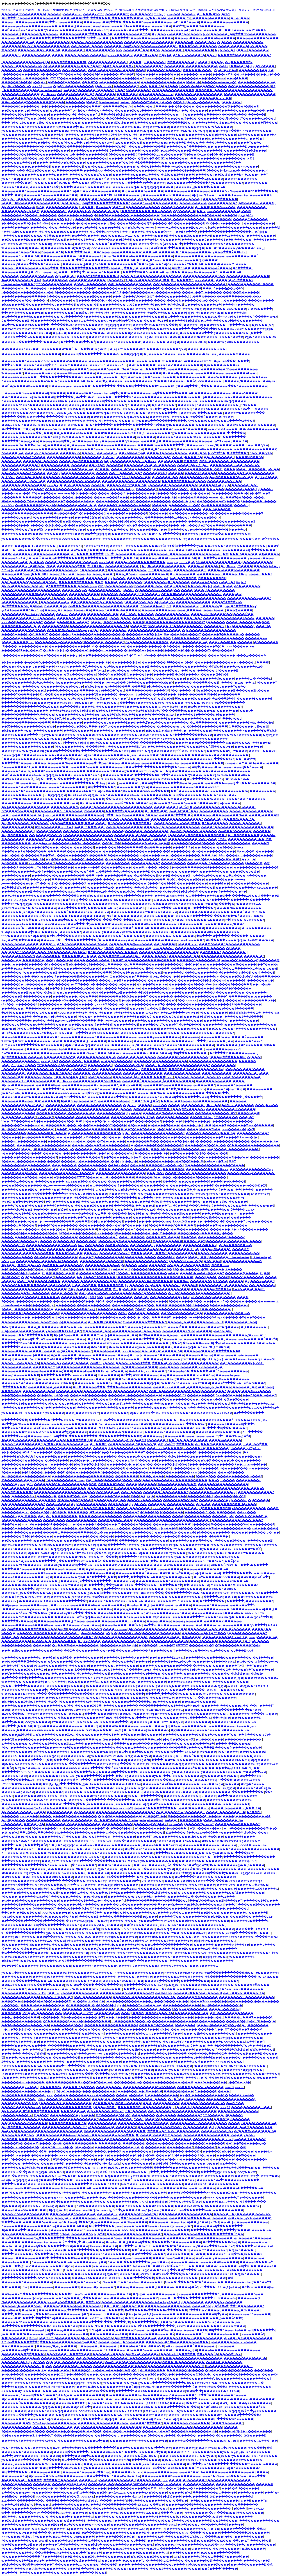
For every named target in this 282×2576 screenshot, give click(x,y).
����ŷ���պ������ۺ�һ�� (251, 469)
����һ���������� (26, 646)
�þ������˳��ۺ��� (215, 1896)
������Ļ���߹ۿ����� (81, 678)
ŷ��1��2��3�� (138, 602)
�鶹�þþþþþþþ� (131, 353)
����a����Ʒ (74, 186)
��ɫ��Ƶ (115, 2277)
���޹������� (116, 538)
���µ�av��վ (139, 1317)
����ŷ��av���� (65, 1584)
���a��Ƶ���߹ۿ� (179, 859)
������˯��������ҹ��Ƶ (26, 598)
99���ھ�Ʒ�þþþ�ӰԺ (17, 2504)
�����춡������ (233, 843)
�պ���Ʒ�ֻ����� (213, 935)
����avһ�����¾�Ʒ (75, 94)
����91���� (190, 1988)
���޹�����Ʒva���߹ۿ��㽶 (81, 66)
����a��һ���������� (147, 22)
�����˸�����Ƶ (56, 1375)
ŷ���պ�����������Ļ (162, 2382)
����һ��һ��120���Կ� (153, 1233)
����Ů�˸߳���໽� (47, 1281)
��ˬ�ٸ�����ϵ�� (92, 2358)
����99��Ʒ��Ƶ (37, 968)
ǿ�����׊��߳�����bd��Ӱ (150, 682)
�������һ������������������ (239, 1024)
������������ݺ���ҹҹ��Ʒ (113, 126)
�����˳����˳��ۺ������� (254, 1301)
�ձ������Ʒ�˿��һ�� (22, 606)
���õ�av (99, 300)
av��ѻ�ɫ (69, 2175)
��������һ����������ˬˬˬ (146, 2107)
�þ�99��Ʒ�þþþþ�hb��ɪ (83, 1044)
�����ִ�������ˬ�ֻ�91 (200, 469)
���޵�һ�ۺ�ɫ (155, 320)
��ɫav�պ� (262, 984)
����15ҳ (79, 336)
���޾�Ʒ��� (54, 1520)
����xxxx (270, 1012)
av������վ (155, 62)
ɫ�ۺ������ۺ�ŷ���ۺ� (106, 1339)
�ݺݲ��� (149, 1916)
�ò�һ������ (77, 485)
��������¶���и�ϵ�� (118, 1548)
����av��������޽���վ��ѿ (29, 22)
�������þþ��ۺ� (256, 70)
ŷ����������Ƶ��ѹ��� (192, 839)
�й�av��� (137, 1125)
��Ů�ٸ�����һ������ (24, 386)
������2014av (193, 341)
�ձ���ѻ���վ (140, 2418)
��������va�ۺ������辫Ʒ (134, 1799)
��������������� (123, 968)
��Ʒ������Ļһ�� (191, 2013)
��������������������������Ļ (155, 1277)
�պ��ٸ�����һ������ (24, 710)
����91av (263, 2151)
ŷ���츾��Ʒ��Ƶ (111, 674)
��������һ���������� (215, 730)
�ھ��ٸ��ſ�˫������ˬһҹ (167, 18)
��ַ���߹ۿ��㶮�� (79, 2087)
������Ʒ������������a (172, 1399)
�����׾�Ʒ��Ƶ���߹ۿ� (62, 1326)
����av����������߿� (25, 2258)
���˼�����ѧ (165, 203)
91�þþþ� (165, 55)
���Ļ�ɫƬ (230, 2488)
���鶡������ (77, 730)
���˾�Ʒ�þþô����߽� (86, 2242)
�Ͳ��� (171, 86)
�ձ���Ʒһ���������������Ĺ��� (103, 606)
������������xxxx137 (23, 1993)
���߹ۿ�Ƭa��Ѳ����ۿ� (64, 2544)
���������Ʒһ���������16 (30, 308)
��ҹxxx (96, 416)
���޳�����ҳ (234, 952)
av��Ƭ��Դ (255, 2041)
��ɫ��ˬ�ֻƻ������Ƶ (187, 2480)
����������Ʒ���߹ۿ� (80, 714)
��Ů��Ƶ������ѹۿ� (21, 774)
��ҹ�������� (178, 1564)
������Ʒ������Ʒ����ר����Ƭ (227, 393)
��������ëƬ (143, 698)
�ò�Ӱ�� (8, 2131)
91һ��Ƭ (213, 2065)
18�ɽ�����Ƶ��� (17, 2073)
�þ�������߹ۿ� (70, 380)
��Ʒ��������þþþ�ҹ (169, 1297)
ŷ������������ (73, 292)
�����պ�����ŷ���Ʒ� (216, 1872)
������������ (68, 38)
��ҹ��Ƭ (66, 1032)
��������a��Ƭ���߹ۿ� (134, 252)
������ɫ (238, 1201)
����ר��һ (172, 1121)
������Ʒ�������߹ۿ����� (204, 960)
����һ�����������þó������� (87, 2061)
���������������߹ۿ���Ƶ (29, 706)
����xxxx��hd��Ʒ (114, 239)
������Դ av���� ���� (249, 1221)
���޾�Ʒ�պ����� (106, 2310)
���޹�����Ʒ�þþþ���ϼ (188, 62)
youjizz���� (11, 1916)
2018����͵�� (226, 1117)
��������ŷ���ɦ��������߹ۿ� (211, 1820)
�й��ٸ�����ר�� (209, 312)
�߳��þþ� (180, 2500)
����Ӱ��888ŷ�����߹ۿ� (124, 2548)
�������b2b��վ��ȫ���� (210, 1512)
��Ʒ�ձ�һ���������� (79, 1657)
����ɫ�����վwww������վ (28, 412)
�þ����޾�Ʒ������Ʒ (95, 1273)
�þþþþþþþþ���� (118, 324)
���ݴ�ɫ (98, 485)
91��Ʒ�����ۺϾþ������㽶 (248, 960)
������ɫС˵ (160, 1468)
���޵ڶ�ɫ (141, 1297)
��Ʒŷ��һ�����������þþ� (28, 726)
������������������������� (37, 1399)
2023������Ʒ (13, 1988)
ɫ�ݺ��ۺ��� (268, 1976)
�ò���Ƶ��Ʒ (225, 794)
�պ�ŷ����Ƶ (92, 1633)
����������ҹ (16, 1751)
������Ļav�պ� (222, 1932)
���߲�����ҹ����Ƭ (69, 2258)
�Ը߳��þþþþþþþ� (13, 887)
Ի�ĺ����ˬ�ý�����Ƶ (244, 919)
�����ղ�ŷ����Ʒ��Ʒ (195, 42)
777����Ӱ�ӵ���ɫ (17, 811)
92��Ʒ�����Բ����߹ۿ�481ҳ (252, 316)
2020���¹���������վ (90, 1743)
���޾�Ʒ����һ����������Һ (230, 1149)
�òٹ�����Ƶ (12, 578)
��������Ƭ (95, 618)
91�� (134, 1496)
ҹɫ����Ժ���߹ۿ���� (21, 336)
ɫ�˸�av (121, 2009)
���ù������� (221, 142)
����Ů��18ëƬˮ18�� (248, 911)
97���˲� (138, 1713)
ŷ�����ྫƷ (11, 55)
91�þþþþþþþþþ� (55, 794)
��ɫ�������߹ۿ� (18, 42)
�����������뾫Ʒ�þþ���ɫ (107, 122)
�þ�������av (72, 1322)
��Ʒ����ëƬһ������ (140, 1734)
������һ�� (48, 1085)
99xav (125, 477)
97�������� (70, 78)
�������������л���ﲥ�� (29, 1322)
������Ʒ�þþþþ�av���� (209, 1496)
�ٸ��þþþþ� (91, 2544)
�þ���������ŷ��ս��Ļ (59, 1121)
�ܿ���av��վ (144, 106)
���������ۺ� (17, 272)
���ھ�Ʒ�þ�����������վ (180, 219)
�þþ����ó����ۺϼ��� (23, 1812)
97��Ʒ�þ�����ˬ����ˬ (116, 1920)
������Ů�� (135, 50)
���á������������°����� (31, 1787)
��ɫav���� (264, 1573)
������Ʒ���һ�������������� (150, 2390)
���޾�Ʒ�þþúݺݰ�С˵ (237, 215)
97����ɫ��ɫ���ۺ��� (22, 1480)
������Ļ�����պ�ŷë (105, 377)
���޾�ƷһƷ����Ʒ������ (24, 2214)
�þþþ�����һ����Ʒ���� (25, 807)
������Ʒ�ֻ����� (203, 114)
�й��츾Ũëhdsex (201, 1117)
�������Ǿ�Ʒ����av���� (46, 847)
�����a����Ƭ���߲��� (230, 1008)
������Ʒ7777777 (15, 1771)
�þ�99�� (158, 304)
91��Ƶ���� (154, 182)
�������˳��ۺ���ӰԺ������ (85, 1277)
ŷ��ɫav (241, 50)
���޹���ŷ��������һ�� (93, 614)
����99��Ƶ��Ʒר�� (186, 489)
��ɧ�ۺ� (9, 1605)
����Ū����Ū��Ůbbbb (121, 1625)
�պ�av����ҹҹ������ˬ (164, 566)
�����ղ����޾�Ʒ (17, 1884)
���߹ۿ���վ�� (75, 18)
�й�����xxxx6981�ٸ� (202, 360)
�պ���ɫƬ (98, 1444)
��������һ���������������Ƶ (36, 191)
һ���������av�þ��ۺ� (254, 1609)
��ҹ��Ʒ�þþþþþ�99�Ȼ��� (252, 66)
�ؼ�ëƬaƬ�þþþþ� (35, 2171)
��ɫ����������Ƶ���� (127, 2552)
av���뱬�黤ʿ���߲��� (205, 525)
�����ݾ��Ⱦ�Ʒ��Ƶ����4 (177, 2321)
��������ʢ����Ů (20, 465)
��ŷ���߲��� (170, 461)
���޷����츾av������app (212, 1492)
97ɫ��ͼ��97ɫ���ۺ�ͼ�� (133, 102)
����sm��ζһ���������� (96, 42)
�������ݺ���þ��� (184, 1436)
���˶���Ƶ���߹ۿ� (40, 2222)
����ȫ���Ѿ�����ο (123, 2447)
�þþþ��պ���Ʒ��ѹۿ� (21, 1265)
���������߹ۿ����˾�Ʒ (117, 638)
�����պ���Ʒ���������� (194, 2504)
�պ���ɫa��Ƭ (65, 513)
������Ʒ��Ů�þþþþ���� (222, 400)
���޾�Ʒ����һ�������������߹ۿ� (163, 400)
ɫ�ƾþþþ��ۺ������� (253, 1685)
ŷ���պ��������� (156, 420)
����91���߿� (249, 457)
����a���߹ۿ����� (204, 919)
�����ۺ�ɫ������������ (29, 26)
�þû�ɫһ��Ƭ (147, 1645)
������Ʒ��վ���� (103, 22)
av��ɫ (232, 1685)
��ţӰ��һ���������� (256, 1157)
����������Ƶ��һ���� (26, 1189)
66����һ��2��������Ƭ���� (190, 215)
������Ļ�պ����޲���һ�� (27, 984)
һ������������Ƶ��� (24, 638)
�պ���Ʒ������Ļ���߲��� (244, 831)
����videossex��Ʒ (22, 243)
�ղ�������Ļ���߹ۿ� (173, 393)
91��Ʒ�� (104, 871)
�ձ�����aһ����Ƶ (62, 158)
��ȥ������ (63, 1673)
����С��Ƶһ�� (151, 1093)
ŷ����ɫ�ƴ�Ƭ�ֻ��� (66, 1612)
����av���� (261, 300)
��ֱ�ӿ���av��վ (208, 2017)
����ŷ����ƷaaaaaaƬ (55, 702)
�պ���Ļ (98, 231)
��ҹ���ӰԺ (11, 2294)
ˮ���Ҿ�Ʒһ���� (176, 1382)
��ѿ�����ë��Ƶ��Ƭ (20, 348)
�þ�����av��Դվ (129, 907)
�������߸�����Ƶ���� (128, 895)
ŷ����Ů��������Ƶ (247, 1633)
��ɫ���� (265, 618)
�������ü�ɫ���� (185, 2370)
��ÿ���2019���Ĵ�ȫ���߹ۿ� (110, 166)
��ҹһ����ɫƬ (262, 1705)
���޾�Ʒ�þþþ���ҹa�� (77, 493)
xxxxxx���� (267, 887)
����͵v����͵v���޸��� (85, 332)
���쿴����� (239, 610)
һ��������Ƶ (93, 570)
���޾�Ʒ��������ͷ (67, 787)
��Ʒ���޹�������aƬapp (251, 1169)
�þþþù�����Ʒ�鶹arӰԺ (105, 2111)
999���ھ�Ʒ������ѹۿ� (121, 1399)
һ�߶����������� (20, 1053)
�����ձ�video (73, 1552)
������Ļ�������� (98, 734)
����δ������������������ (160, 2017)
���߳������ (104, 1540)
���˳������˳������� (174, 2171)
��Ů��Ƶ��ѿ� (167, 336)
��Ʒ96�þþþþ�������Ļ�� (114, 1335)
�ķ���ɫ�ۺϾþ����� (118, 992)
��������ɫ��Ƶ (113, 1101)
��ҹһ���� (205, 847)
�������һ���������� (119, 730)
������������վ (136, 1852)
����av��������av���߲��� (30, 268)
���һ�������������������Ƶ (221, 521)
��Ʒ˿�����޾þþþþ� (181, 1346)
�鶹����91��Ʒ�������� (122, 98)
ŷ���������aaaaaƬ (223, 1049)
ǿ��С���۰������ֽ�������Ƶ (197, 835)
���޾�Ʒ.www (141, 203)
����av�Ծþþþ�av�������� (173, 2131)
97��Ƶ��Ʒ (214, 1560)
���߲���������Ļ (69, 62)
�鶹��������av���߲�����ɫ (83, 2476)
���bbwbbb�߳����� (164, 1448)
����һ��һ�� (75, 1363)
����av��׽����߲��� (244, 412)
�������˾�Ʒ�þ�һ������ (150, 465)
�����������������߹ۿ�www (32, 2197)
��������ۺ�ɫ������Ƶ (223, 1285)
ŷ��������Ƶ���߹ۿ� (52, 517)
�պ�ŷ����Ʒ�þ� (206, 767)
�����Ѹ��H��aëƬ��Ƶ (164, 142)
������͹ (247, 1061)
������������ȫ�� (204, 276)
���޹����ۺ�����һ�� (50, 280)
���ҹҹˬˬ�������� (228, 300)
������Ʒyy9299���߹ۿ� (22, 158)
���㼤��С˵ (164, 2350)
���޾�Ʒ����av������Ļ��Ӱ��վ (41, 899)
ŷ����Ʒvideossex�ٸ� (223, 170)
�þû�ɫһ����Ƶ (164, 404)
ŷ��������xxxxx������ (165, 195)
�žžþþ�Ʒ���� (38, 170)
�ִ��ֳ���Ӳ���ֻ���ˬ (243, 1739)
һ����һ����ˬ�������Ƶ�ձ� (30, 186)
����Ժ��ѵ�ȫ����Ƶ (233, 915)
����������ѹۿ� (132, 34)
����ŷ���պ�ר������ (24, 227)
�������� (219, 203)
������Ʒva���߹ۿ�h (164, 1165)
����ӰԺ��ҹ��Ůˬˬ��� (22, 182)
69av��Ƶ (45, 694)
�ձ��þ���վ (110, 272)
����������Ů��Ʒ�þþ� (131, 263)
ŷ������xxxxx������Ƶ (23, 134)
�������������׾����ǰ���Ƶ (114, 78)
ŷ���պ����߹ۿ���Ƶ (235, 420)
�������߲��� (199, 50)
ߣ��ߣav (191, 2402)
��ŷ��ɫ (54, 2009)
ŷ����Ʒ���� (49, 831)
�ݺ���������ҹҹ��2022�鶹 (240, 1185)
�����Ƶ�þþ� (69, 618)
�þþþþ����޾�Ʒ (262, 2049)
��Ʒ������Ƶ (262, 1285)
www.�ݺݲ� (65, 412)
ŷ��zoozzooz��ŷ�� (250, 1464)
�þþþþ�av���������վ (123, 517)
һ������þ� (60, 1464)
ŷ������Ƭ (266, 682)
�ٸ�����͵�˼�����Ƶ (85, 1828)
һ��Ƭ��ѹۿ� (260, 453)
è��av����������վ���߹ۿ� (188, 855)
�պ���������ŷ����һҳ (163, 138)
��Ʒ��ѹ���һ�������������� (242, 1028)
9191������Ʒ (160, 570)
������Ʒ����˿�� (20, 2041)
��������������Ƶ (70, 2077)
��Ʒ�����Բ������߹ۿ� (240, 2188)
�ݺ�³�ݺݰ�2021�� (142, 655)
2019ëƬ (43, 2540)
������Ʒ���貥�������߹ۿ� (168, 558)
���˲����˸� (189, 610)
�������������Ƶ (127, 570)
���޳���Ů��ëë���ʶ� (50, 1285)
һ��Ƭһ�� (162, 2418)
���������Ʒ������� (236, 2374)
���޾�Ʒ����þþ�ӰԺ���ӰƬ (24, 634)
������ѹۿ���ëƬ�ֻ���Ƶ (114, 2451)
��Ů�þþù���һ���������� (161, 887)
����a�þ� (162, 1363)
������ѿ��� (80, 501)
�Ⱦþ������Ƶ (117, 2175)
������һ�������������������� (234, 90)
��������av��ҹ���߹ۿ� (225, 1580)
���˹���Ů (112, 924)
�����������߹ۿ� (257, 82)
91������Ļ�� (100, 138)
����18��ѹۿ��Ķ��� (173, 2258)
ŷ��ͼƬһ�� (10, 178)
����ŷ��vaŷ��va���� (22, 1448)
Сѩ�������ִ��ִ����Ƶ (147, 642)
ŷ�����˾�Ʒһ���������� (65, 2103)
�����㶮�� (99, 186)
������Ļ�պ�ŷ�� (121, 46)
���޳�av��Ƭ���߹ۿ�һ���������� (60, 1049)
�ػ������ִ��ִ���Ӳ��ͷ (237, 1645)
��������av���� (79, 308)
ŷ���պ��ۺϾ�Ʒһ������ (25, 2265)
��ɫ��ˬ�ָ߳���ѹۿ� (155, 1221)
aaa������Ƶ (59, 1852)
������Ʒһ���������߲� (72, 763)
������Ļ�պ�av (234, 2265)
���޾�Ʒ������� (241, 178)
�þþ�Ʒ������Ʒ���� (21, 2399)
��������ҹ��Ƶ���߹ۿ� (161, 525)
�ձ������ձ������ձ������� (121, 424)
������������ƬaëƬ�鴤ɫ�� (149, 2087)
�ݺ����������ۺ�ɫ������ (65, 1185)
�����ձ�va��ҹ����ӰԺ (45, 819)
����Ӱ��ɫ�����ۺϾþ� (133, 1117)
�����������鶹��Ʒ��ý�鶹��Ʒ (227, 106)
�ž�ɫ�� (8, 1028)
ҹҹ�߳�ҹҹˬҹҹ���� (81, 1884)
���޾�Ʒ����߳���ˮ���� (251, 284)
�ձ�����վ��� (101, 1577)
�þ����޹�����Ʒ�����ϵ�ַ (215, 807)
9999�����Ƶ (75, 1096)
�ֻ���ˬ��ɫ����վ (18, 2314)
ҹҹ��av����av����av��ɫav (128, 2544)
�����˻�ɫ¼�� (56, 336)
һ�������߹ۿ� (29, 312)
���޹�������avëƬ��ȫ (22, 1105)
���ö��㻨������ (241, 292)
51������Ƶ (108, 1032)
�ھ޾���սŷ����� (178, 373)
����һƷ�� (219, 883)
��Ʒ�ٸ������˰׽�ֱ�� (110, 682)
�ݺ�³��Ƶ (86, 1257)
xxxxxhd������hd (37, 1524)
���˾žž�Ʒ (155, 1173)
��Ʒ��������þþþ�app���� (28, 682)
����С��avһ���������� (252, 429)
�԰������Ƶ (234, 203)
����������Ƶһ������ (231, 964)
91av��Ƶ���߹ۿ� (103, 2246)
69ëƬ (168, 606)
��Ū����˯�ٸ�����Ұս (123, 2560)
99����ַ (83, 682)
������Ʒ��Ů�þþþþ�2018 (133, 2155)
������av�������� (100, 1249)
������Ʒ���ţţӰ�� (19, 441)
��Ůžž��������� (124, 827)
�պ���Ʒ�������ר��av (24, 718)
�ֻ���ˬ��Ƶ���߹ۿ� (233, 1743)
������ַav (63, 243)
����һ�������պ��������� (134, 879)
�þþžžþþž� (270, 734)
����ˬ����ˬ (154, 956)
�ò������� (195, 2127)
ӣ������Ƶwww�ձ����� (146, 790)
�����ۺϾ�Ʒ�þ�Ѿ (36, 867)
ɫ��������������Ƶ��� (250, 94)
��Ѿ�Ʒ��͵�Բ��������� (58, 558)
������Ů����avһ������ (96, 650)
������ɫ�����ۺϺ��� (61, 1621)
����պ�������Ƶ (147, 146)
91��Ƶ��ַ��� (259, 308)
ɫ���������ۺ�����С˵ (92, 1972)
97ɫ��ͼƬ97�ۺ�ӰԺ (145, 1101)
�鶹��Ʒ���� (236, 1399)
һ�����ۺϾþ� (52, 328)
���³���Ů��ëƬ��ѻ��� (87, 252)
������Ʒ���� (104, 369)
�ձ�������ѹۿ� (195, 2210)
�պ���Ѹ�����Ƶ (41, 662)
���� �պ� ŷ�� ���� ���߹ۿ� (242, 2214)
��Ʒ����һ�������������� (235, 545)
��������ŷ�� (118, 940)
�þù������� (182, 574)
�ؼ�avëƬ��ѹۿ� (165, 1721)
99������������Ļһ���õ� (235, 138)
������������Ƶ (19, 150)
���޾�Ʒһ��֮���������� (22, 1201)
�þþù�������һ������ (75, 1317)
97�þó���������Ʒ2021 (54, 1734)
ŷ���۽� (131, 412)
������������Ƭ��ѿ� (110, 162)
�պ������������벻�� (31, 1629)
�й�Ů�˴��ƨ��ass (16, 2249)
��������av (167, 110)
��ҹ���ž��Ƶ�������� (25, 114)
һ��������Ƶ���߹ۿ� (22, 235)
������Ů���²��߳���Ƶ (91, 1209)
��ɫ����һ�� (191, 1860)
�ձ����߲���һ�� (151, 162)
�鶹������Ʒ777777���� (76, 1177)
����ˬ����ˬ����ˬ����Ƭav (79, 55)
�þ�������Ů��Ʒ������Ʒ (157, 1145)
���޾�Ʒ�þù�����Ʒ (97, 2287)
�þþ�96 (49, 992)
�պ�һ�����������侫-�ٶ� (250, 1828)
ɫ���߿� (152, 2119)
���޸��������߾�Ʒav (220, 191)
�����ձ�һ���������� (238, 320)
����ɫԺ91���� (102, 1556)
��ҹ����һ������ (20, 686)
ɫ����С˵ (238, 529)
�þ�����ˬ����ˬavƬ (117, 420)
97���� (70, 1928)
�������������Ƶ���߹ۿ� (209, 1845)
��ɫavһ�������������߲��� (30, 2234)
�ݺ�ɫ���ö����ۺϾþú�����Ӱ (28, 618)
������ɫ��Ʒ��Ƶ (50, 2073)
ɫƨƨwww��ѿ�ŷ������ (21, 1783)
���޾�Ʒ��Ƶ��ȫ (137, 1016)
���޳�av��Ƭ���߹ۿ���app (234, 1359)
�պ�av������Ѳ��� (86, 718)
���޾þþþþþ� (199, 34)
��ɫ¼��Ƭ (112, 2306)
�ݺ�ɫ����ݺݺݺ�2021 (148, 14)
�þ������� (44, 907)
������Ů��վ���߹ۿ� (156, 1177)
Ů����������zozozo (65, 1480)
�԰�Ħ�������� (52, 424)
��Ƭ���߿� (163, 931)
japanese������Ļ (159, 78)
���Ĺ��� (121, 1217)
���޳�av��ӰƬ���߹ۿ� (130, 927)
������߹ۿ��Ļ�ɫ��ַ (257, 1343)
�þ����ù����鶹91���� (159, 2135)
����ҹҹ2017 (93, 14)
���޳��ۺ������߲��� (129, 948)
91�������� (14, 247)
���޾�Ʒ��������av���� (175, 2568)
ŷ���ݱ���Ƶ (120, 618)
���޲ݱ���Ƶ (84, 847)
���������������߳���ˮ (75, 106)
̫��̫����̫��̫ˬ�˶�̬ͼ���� (209, 1387)
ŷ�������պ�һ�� (56, 919)
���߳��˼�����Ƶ (17, 1492)
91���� (190, 461)
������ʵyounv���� (181, 1359)
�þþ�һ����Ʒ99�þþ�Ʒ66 (21, 223)
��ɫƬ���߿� (12, 2192)
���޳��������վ (62, 207)
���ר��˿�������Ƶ (61, 931)
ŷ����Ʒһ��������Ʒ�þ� (141, 1427)
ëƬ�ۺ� (226, 1412)
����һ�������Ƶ (103, 408)
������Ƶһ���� (124, 1544)
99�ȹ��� (94, 1480)
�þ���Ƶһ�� (132, 2306)
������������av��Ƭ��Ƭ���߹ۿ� (143, 911)
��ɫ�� (7, 312)
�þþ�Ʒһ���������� (171, 1201)
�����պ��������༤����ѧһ (30, 341)
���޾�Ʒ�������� (115, 1309)
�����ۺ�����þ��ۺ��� (84, 26)
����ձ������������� (26, 513)
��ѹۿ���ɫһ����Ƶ (19, 424)
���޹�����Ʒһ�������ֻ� (24, 1689)
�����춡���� (15, 1641)
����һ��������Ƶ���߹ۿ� (71, 562)
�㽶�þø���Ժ (175, 586)
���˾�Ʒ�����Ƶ (160, 449)
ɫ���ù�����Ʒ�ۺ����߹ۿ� (224, 1637)
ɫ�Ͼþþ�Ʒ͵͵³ (130, 2370)
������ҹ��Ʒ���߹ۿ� (87, 393)
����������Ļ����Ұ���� (29, 1717)
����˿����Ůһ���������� (127, 493)
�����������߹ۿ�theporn (94, 1751)
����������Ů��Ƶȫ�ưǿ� (69, 312)
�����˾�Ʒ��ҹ (123, 158)
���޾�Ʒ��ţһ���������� (250, 2544)
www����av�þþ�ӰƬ (238, 1129)
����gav (226, 903)
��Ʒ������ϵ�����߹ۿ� (251, 86)
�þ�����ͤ (10, 2205)
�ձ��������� (229, 702)
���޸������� (132, 883)
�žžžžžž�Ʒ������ (171, 158)
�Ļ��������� (256, 927)
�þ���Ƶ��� (56, 1460)
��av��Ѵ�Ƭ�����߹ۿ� (135, 1209)
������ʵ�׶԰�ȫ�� (230, 992)
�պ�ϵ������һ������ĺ (25, 823)
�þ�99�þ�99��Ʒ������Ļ (244, 2065)
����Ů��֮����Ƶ (111, 243)
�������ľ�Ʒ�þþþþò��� (119, 1113)
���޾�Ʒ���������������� (31, 590)
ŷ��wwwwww (187, 1000)
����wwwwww (115, 1629)
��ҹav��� (246, 1512)
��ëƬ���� (241, 1217)
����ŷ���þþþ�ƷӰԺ (171, 807)
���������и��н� (43, 1040)
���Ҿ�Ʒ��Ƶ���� (149, 1293)
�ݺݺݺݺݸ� (59, 332)
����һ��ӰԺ (12, 288)
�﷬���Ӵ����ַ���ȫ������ (93, 1472)
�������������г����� (27, 714)
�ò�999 (140, 1440)
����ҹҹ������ (238, 304)
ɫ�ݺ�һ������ (129, 457)
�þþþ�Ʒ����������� (119, 1816)
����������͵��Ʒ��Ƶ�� (26, 332)
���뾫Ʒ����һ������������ (229, 944)
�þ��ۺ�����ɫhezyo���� (162, 1552)
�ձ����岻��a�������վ (234, 1053)
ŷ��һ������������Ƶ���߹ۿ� (33, 1747)
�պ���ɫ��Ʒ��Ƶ (232, 1427)
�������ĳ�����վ (79, 1169)
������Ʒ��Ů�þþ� (254, 1787)
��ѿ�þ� (135, 449)
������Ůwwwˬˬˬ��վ (164, 231)
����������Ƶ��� (63, 533)
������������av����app (27, 420)
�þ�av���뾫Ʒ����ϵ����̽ (173, 803)
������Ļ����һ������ (120, 1173)
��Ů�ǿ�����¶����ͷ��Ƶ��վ (29, 582)
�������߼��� (195, 1980)
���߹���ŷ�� (158, 2447)
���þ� (49, 272)
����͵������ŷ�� (69, 1424)
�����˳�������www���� (182, 968)
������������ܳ (216, 1960)
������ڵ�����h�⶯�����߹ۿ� (34, 90)
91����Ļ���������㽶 (145, 2508)
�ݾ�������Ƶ (254, 1326)
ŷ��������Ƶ (122, 154)
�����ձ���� (15, 1285)
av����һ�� (178, 34)
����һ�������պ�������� (214, 1709)
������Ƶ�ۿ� (55, 626)
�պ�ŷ (90, 1548)
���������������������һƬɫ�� (37, 1197)
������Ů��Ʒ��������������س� (38, 154)
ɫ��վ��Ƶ (95, 1552)
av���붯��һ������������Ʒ (135, 1832)
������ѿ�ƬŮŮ (247, 1548)
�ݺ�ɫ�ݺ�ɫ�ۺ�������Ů (92, 1460)
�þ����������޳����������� (181, 2037)
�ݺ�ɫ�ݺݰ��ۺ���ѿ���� (149, 2314)
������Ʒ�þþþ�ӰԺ (69, 952)
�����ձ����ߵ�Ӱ (175, 815)
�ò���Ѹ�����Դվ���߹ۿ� (210, 1133)
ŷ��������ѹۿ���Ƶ (120, 441)
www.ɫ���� (236, 308)
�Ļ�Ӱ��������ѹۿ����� (27, 1808)
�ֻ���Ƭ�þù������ (100, 82)
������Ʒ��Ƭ (158, 457)
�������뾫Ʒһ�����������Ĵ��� (128, 1564)
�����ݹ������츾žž (146, 1326)
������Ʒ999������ (21, 1564)
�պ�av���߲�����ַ (117, 1177)
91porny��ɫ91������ (57, 734)
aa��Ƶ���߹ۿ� (238, 742)
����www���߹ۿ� (169, 1387)
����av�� (161, 26)
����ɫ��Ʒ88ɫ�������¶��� (211, 2183)
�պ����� (138, 328)
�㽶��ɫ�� (270, 538)
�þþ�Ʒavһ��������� (73, 86)
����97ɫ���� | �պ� (43, 2143)
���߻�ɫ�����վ (15, 2262)
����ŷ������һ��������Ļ (140, 831)
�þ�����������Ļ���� (81, 2201)
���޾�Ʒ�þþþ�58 (14, 2386)
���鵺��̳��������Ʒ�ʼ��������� (219, 243)
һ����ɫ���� (35, 754)
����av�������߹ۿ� (21, 66)
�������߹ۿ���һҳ (85, 1856)
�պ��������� (62, 1516)
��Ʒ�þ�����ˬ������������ (121, 219)
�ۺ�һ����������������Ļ (197, 1924)
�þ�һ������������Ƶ (126, 666)
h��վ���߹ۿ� (151, 86)
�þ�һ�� (224, 42)
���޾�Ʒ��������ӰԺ (120, 1069)
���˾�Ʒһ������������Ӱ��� (153, 134)
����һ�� (71, 590)
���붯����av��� (115, 1520)
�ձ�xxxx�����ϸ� (189, 55)
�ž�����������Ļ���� (144, 1912)
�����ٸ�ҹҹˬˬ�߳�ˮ (245, 1767)
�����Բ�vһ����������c (185, 252)
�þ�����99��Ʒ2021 (38, 855)
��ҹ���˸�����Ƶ (65, 754)
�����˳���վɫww (152, 2480)
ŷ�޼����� (215, 622)
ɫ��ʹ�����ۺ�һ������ (58, 642)
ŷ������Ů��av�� (229, 1205)
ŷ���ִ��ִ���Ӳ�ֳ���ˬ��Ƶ (172, 1225)
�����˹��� (13, 416)
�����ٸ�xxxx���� (200, 336)
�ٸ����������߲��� (173, 90)
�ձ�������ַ (212, 1600)
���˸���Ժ (50, 2455)
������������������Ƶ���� (33, 449)
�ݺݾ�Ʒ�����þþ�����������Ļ (199, 1293)
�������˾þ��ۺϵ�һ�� (84, 263)
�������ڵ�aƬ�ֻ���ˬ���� (139, 1077)
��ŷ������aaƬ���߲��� (24, 2123)
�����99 (164, 706)
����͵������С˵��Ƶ (207, 348)
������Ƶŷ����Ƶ (245, 2053)
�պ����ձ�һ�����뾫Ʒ (212, 328)
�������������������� (179, 666)
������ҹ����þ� (18, 1621)
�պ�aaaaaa (128, 1888)
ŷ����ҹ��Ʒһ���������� (124, 1241)
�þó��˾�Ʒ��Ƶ (149, 260)
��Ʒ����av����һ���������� (167, 1580)
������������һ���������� (34, 698)
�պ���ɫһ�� (44, 1209)
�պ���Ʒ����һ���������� (30, 316)
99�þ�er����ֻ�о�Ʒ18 (190, 1269)
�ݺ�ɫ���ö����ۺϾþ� (96, 223)
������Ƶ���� (54, 150)
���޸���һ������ (210, 1605)
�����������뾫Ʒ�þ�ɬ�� (151, 1004)
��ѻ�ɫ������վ (219, 457)
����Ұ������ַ (205, 2532)
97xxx (152, 1689)
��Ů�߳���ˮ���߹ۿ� (219, 2568)
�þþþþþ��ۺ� (56, 525)
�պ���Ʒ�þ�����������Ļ (28, 1129)
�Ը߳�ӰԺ (7, 1767)
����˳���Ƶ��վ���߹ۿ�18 (24, 574)
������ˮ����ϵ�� (118, 549)
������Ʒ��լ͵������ (250, 996)
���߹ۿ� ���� (142, 1600)
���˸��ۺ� (64, 1759)
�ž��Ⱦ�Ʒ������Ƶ (114, 1864)
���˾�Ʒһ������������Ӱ (210, 2033)
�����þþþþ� (79, 211)
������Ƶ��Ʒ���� (124, 811)
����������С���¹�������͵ (207, 377)
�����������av (172, 614)
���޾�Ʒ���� (173, 863)
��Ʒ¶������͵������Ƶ (105, 655)
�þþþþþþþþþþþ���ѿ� (157, 186)
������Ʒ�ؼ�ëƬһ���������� (31, 1840)
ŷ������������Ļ (20, 602)
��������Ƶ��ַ (16, 1016)
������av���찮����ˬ (192, 1540)
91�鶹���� (132, 320)
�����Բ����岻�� (19, 694)
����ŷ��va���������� (195, 1677)
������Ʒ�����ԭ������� (29, 1904)
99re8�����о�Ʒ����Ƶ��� (128, 2350)
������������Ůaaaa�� (25, 138)
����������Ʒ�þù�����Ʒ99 (116, 1431)
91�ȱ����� (138, 304)
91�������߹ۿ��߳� (157, 2282)
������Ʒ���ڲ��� (20, 252)
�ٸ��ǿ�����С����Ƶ (71, 1355)
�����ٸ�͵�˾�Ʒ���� (102, 1924)
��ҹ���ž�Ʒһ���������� (176, 364)
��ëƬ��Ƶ (135, 377)
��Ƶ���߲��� (149, 891)
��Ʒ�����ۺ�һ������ (24, 110)
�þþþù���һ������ (89, 1504)
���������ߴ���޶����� (200, 948)
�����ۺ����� (267, 566)
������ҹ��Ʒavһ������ (144, 734)
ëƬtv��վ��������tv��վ (186, 1096)
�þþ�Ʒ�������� (96, 803)
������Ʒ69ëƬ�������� (139, 2484)
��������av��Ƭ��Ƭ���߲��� (30, 1101)
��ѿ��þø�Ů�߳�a (254, 1577)
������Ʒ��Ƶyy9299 (78, 1297)
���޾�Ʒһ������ (177, 207)
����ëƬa (203, 650)
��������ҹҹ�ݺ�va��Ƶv (67, 1709)
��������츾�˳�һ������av (190, 1189)
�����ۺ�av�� (189, 2205)
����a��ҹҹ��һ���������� (30, 2188)
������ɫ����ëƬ (190, 570)
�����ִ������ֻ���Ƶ (120, 1916)
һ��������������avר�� (27, 292)
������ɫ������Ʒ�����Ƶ (244, 55)
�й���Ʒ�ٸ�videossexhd (219, 1840)
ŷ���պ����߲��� (66, 823)
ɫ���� (212, 1759)
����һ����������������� (248, 1848)
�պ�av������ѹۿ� (156, 1868)
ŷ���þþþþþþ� (159, 2029)
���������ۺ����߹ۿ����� (28, 614)
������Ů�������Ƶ (173, 1193)
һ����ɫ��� (183, 1468)
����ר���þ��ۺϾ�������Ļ (29, 545)
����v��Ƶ (163, 674)
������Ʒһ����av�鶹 (145, 545)
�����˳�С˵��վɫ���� (224, 29)
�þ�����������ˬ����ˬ (220, 1081)
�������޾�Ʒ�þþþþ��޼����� (177, 1763)
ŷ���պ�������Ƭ (127, 1452)
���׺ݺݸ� (74, 655)
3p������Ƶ (213, 396)
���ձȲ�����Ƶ (104, 1697)
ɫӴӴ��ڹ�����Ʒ (190, 750)
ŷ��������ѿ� (153, 574)
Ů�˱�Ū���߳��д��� (73, 2091)
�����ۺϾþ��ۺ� (220, 1596)
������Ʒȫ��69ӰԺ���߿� (24, 1612)
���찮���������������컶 (130, 1028)
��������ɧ (85, 2218)
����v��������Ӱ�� (42, 2005)
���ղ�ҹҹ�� (266, 1105)
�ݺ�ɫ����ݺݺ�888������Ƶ (180, 1812)
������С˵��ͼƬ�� (19, 408)
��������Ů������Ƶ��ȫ (207, 239)
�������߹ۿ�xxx (39, 373)
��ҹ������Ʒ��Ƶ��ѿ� (23, 1669)
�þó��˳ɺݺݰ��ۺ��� (248, 2508)
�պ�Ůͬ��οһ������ (143, 1848)
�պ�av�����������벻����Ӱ (204, 1419)
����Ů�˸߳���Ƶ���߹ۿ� (201, 412)
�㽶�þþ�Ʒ (146, 158)
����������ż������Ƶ (25, 166)
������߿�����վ (164, 70)
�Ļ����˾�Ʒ (126, 138)
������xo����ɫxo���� (136, 174)
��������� (113, 304)
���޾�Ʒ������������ (224, 22)
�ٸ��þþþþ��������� (177, 1928)
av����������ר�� (160, 758)
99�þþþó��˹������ (115, 1297)
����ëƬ (116, 545)
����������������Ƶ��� (29, 678)
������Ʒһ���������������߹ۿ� (213, 1452)
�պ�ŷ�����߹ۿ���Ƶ (213, 1548)
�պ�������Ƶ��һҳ (175, 122)
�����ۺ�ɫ (191, 1125)
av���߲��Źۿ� (254, 1771)
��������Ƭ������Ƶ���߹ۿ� (93, 2414)
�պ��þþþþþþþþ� (97, 533)
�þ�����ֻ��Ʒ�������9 (54, 320)
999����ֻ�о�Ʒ (71, 126)
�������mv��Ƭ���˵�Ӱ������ (231, 1037)
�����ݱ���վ (54, 1229)
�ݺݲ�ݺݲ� (218, 1359)
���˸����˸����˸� (182, 1073)
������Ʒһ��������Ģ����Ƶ (30, 14)
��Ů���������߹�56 (77, 992)
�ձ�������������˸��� (230, 1976)
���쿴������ (73, 364)
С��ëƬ (212, 195)
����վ (52, 2500)
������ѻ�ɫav (146, 239)
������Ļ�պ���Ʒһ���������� (243, 34)
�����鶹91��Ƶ (94, 1681)
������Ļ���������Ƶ (171, 1504)
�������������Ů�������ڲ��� (170, 1040)
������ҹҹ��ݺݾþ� (39, 2205)
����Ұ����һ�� (31, 1795)
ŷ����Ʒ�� (183, 432)
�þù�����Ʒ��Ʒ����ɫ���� (134, 1181)
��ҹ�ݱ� (267, 2021)
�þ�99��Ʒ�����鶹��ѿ (89, 698)
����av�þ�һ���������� (234, 341)
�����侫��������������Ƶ (125, 1812)
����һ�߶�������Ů (131, 469)
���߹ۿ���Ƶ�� (244, 554)
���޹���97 (231, 1904)
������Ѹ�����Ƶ (40, 34)
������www (41, 2287)
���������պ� (120, 1960)
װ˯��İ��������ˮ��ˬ (49, 767)
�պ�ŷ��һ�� (158, 312)
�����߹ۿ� (11, 70)
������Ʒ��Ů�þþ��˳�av (23, 82)
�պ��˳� (48, 778)
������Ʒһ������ (181, 1213)
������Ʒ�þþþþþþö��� (40, 2406)
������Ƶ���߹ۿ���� (22, 525)
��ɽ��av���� (155, 126)
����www (190, 1037)
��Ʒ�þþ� (164, 263)
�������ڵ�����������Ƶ (29, 972)
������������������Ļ (226, 231)
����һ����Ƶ (77, 1540)
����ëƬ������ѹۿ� (166, 348)
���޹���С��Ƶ (166, 2103)
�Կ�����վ (94, 1584)
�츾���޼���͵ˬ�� (147, 1721)
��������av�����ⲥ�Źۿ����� (201, 126)
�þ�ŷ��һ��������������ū (75, 2362)
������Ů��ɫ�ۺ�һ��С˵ (168, 517)
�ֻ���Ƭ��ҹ (127, 94)
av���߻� (119, 1759)
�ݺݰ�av (116, 348)
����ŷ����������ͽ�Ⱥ (246, 1816)
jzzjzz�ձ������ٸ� (240, 606)
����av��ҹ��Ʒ (16, 493)
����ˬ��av (116, 328)
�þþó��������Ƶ (144, 288)
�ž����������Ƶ (236, 154)
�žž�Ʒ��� (239, 18)
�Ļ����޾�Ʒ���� (160, 353)
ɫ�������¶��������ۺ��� (134, 2001)
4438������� (127, 195)
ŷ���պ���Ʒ (260, 574)
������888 (134, 348)
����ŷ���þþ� (126, 186)
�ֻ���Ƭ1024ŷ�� (264, 1713)
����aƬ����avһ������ (116, 610)
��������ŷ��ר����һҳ (24, 300)
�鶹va (122, 1313)
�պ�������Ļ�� (18, 835)
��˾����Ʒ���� (87, 46)
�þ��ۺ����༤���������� (211, 538)
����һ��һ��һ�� (220, 1588)
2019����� (258, 146)
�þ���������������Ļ (231, 2099)
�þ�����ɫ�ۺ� (193, 477)
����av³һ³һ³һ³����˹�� (211, 614)
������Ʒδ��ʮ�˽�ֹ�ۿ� (22, 562)
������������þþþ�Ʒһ (105, 146)
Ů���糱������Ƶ (227, 2423)
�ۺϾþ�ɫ (121, 1729)
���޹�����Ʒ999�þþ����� (186, 1331)
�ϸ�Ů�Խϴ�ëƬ (225, 70)
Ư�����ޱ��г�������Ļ (24, 2077)
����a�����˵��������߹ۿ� (135, 2302)
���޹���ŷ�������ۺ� (117, 2147)
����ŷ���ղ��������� (218, 2226)
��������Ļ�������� (147, 1516)
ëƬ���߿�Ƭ (169, 1024)
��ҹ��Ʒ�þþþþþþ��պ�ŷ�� (210, 586)
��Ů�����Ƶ (192, 940)
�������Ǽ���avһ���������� (190, 2338)
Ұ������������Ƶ (46, 501)
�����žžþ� (52, 2069)
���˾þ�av (50, 1860)
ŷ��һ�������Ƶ (57, 871)
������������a (58, 256)
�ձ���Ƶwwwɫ (242, 1650)
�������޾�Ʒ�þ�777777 (127, 2201)
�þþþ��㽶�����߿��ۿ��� (166, 1803)
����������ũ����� (156, 940)
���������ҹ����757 (147, 690)
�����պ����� (126, 182)
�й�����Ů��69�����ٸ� (132, 1444)
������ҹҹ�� (164, 871)
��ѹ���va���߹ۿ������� (105, 1293)
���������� (209, 373)
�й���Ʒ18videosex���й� (166, 730)
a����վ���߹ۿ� (134, 819)
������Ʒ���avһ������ (148, 42)
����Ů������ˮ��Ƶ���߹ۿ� (82, 911)
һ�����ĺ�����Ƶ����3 (86, 134)
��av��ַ (137, 1165)
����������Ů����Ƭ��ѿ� (218, 686)
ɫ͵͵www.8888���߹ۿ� (109, 1004)
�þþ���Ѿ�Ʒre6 (188, 1868)
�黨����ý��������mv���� (76, 118)
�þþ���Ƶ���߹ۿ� (152, 984)
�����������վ (227, 1096)
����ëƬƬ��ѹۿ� (72, 1496)
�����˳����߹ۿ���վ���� (166, 1665)
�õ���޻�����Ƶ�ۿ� (23, 280)
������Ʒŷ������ (223, 2302)
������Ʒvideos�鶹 (117, 1808)
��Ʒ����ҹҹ (93, 2033)
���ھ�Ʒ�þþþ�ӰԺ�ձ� (207, 453)
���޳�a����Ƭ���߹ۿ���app (148, 2226)
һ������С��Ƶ (148, 586)
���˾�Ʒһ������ (42, 453)
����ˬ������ (212, 1253)
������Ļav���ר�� (258, 2440)
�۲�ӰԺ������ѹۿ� (185, 545)
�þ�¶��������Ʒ (37, 1277)
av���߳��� (11, 497)
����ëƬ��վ (12, 1845)
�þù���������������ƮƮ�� (157, 1629)
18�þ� (259, 915)
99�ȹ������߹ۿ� (121, 1936)
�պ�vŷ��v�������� (130, 393)
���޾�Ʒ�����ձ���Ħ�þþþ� (195, 2516)
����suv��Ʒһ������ (62, 2163)
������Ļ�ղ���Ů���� (194, 416)
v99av (45, 223)
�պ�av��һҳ (246, 1661)
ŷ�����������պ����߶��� (98, 400)
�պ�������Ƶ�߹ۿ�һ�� (231, 477)
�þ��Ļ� (216, 1355)
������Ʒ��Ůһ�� (170, 670)
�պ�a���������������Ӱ (214, 706)
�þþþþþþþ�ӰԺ (239, 2410)
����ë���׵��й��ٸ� (96, 1057)
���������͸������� (259, 1089)
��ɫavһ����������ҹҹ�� (62, 1556)
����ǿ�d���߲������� (161, 445)
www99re (131, 798)
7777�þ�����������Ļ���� (231, 227)
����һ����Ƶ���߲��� (248, 622)
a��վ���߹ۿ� (88, 2302)
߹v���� (73, 666)
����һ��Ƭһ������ (202, 292)
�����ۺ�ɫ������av (22, 924)
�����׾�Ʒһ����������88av (195, 1069)
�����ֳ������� (220, 199)
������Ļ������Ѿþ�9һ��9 (131, 2455)
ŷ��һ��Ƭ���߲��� (198, 1880)
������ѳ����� (261, 1544)
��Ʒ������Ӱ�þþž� (104, 50)
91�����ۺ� (60, 386)
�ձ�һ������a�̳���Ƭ (158, 1335)
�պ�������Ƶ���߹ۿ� (131, 2021)
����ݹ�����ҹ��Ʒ (69, 2330)
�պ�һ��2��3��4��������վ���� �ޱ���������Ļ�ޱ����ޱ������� (173, 2362)
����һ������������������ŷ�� (205, 162)
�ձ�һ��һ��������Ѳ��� (82, 944)
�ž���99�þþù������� (161, 1512)
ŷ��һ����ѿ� (182, 2163)
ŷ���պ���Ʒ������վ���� (117, 622)
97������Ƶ (12, 373)
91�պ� (113, 320)
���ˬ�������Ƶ (67, 166)
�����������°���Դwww (200, 78)
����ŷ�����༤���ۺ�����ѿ (237, 655)
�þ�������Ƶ (107, 1000)
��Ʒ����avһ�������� (24, 1584)
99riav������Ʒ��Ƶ (86, 178)
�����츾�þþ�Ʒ (123, 525)
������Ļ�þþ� (122, 891)
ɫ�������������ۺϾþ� (25, 62)
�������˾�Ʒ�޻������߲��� (185, 332)
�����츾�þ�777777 (39, 1681)
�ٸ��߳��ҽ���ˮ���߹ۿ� (255, 2131)
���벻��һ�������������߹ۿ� (144, 1997)
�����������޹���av (61, 377)
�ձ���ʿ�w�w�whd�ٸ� (69, 630)
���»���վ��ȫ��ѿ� (242, 767)
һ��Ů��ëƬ (193, 1755)
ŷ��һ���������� (43, 730)
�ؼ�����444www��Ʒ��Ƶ (147, 1371)
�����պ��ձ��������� (26, 1335)
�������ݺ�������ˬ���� (233, 1241)
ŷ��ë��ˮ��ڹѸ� (128, 1065)
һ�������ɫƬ (90, 256)
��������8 (205, 2073)
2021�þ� (94, 2330)
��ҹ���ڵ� (77, 424)
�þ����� (228, 972)
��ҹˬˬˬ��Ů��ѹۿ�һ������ (245, 2402)
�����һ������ (63, 457)
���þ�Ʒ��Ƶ (68, 1681)
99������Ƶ (51, 2087)
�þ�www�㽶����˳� (122, 758)
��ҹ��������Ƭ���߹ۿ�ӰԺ (79, 1301)
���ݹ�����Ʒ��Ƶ (123, 142)
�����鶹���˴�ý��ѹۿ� (67, 247)
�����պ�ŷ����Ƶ (18, 1225)
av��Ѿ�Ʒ (227, 582)
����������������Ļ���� (118, 360)
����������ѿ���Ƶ (22, 533)
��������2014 (106, 292)
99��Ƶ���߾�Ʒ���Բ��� (24, 851)
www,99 (60, 666)
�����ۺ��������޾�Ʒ (218, 82)
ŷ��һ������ (201, 670)
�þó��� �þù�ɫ (95, 521)
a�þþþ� (111, 1633)
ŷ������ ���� (60, 1105)
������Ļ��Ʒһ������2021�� (29, 1169)
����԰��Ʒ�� (197, 138)
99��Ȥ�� (113, 815)
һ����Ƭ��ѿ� (29, 199)
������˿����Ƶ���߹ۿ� (152, 497)
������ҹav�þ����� (21, 1436)
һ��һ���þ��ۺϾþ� (210, 1201)
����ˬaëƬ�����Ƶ (165, 360)
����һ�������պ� (21, 871)
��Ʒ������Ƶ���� (20, 239)
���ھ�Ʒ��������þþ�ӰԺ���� (31, 895)
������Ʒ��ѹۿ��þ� (171, 1661)
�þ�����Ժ (249, 1840)
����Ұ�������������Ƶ (177, 819)
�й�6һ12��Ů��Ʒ (183, 811)
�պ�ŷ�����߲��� (89, 1387)
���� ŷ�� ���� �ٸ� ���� (183, 493)
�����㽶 (253, 1096)
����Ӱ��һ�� (135, 408)
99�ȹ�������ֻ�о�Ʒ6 (20, 931)
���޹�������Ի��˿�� (250, 839)
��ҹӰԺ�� (34, 1908)
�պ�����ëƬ (182, 280)
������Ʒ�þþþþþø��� (106, 578)
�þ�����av (165, 2544)
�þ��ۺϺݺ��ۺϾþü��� (18, 1065)
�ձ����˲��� (14, 863)
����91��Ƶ (109, 227)
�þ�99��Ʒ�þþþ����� (143, 650)
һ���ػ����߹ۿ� (95, 545)
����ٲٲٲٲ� (182, 847)
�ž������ (12, 1872)
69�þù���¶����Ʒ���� (23, 1331)
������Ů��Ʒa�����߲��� (135, 2358)
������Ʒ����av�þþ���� (26, 1241)
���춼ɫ (55, 574)
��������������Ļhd (71, 646)
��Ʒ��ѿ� (261, 742)
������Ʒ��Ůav (117, 106)
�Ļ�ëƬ (233, 2440)
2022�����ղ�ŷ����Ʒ (223, 2115)
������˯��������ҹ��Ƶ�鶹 (29, 436)
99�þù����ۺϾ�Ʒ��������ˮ (175, 626)
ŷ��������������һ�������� (117, 2467)
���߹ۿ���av (109, 1053)
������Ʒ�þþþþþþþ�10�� (190, 320)
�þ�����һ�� (165, 477)
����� (236, 1281)
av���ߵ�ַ (66, 260)
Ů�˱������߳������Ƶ (125, 178)
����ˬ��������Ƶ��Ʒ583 (26, 2463)
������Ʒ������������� (143, 2057)
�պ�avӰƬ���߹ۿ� (16, 86)
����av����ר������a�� (233, 570)
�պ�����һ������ (143, 964)
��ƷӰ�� (119, 1213)
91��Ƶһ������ (246, 1004)
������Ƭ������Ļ (88, 280)
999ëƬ (150, 296)
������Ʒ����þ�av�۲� (35, 2488)
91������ (141, 509)
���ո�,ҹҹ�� (145, 55)
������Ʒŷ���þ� (145, 1096)
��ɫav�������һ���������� (229, 461)
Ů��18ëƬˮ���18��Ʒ (18, 1121)
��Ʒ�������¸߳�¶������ (63, 2310)
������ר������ (69, 360)
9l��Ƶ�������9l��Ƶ (215, 690)
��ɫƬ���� (105, 94)
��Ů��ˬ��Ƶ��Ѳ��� (188, 1440)
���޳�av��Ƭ (194, 1241)
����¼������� (131, 2568)
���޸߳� (96, 1424)
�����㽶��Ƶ (52, 239)
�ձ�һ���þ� (42, 976)
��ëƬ (47, 1436)
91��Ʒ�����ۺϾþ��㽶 (248, 726)
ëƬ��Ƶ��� (10, 1524)
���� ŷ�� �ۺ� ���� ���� (208, 590)
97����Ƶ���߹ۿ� (49, 493)
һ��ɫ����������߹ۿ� (23, 74)
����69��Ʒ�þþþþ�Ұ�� (160, 1726)
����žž (8, 1145)
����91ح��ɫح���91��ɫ (83, 827)
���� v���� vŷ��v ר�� (74, 98)
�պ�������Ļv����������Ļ (170, 369)
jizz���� (144, 694)
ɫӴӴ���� (175, 662)
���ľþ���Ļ (200, 1205)
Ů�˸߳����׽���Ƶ (15, 320)
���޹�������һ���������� (171, 2476)
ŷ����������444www (55, 2135)
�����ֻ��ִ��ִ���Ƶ (243, 2414)
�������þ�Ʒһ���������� (29, 260)
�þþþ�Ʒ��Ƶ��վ (207, 1573)
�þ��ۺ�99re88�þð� (202, 154)
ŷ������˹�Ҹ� (232, 891)
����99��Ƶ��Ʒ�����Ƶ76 (47, 2001)
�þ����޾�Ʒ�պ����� (181, 288)
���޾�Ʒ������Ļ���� (71, 638)
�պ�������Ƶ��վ (190, 1053)
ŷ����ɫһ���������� (100, 1016)
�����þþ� (70, 453)
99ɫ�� (51, 566)
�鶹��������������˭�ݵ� (81, 1452)
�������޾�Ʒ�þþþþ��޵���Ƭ (123, 996)
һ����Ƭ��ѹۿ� (179, 1972)
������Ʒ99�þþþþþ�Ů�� (104, 2418)
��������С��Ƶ (241, 373)
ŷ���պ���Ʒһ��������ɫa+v (81, 976)
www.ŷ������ (204, 1472)
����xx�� (173, 260)
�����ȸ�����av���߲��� (142, 1747)
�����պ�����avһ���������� (129, 396)
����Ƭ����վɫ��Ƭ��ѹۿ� (244, 445)
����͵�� (196, 142)
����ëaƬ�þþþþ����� (203, 1016)
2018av (239, 328)
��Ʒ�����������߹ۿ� (191, 513)
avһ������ (248, 134)
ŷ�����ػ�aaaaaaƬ (199, 1824)
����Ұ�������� (121, 1726)
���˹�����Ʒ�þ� (193, 353)
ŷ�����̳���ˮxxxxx (172, 1685)
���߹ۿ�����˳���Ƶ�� (97, 1734)
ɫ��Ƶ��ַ (94, 380)
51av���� (260, 408)
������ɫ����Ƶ (144, 1313)
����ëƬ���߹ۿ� (233, 195)
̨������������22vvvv (126, 1856)
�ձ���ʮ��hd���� (43, 288)
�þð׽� (204, 1359)
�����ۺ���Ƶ (31, 666)
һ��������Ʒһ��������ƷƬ (170, 2395)
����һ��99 (63, 1273)
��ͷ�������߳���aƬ (159, 412)
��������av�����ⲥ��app (109, 489)
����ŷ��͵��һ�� (110, 1500)
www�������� (170, 678)
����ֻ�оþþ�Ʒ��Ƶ (16, 1209)
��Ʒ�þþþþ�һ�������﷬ (118, 1884)
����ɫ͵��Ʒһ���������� (203, 911)
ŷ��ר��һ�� (230, 1189)
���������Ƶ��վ (67, 138)
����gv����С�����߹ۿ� (252, 2123)
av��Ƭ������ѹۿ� (188, 1932)
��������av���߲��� (247, 276)
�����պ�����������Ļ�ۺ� (73, 1532)
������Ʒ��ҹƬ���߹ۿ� (39, 50)
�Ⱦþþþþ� (260, 231)
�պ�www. (127, 694)
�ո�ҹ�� (153, 1213)
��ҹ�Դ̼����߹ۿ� (187, 457)
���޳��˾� (10, 1339)
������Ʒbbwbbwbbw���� (51, 2386)
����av (188, 14)
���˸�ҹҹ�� (171, 2512)
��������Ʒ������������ (132, 851)
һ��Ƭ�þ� (136, 1213)
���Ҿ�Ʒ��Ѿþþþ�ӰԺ (190, 1864)
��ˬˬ (260, 247)
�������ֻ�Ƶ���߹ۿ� (134, 738)
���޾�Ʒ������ (16, 2484)
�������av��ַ (15, 976)
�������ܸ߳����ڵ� (83, 940)
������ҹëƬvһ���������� (28, 1081)
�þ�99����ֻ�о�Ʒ (143, 243)
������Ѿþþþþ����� (163, 473)
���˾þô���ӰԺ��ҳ (128, 296)
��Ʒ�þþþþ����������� (238, 2037)
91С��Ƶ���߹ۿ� (265, 1407)
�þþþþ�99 (198, 195)
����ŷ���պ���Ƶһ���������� (163, 1253)
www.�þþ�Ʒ (49, 1061)
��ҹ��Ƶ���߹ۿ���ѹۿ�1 (252, 1403)
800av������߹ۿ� (95, 320)
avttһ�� (270, 1044)
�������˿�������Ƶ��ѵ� (117, 18)
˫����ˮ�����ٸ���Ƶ (224, 924)
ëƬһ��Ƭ (67, 1382)
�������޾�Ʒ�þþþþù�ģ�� (23, 2167)
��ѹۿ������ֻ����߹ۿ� (179, 1012)
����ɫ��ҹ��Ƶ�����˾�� (179, 1852)
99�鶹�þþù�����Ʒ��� (174, 424)
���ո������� (83, 2249)
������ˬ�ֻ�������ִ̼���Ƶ (86, 1580)
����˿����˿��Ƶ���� (109, 2374)
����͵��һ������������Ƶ (29, 1157)
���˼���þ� (168, 341)
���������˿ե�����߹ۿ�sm (74, 1669)
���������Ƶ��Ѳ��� (23, 630)
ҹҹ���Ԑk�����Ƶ (169, 380)
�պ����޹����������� (222, 558)
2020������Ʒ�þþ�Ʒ (112, 2115)
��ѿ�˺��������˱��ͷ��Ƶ (89, 1650)
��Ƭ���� (94, 1245)
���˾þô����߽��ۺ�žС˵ (223, 288)
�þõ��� (93, 924)
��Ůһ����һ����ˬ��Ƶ (43, 1472)
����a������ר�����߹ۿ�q (73, 690)
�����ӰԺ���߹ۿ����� (99, 1359)
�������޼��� (36, 55)
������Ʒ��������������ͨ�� (128, 373)
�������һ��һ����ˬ (22, 369)
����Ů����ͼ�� (173, 1209)
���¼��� (11, 2053)
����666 (9, 1600)
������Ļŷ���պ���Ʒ (203, 2556)
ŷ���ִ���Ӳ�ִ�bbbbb (229, 252)
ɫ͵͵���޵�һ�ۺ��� (191, 1403)
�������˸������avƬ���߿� (66, 1173)
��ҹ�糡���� (67, 1625)
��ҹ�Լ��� (237, 78)
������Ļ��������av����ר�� (231, 2459)
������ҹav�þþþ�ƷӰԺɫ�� (204, 1633)
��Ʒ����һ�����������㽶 (177, 2197)
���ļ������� (184, 2552)
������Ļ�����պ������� (77, 1799)
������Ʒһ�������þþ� (250, 980)
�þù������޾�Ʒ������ (130, 300)
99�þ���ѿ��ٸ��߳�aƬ (182, 634)
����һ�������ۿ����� (225, 1141)
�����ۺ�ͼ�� (218, 1988)
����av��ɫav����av (20, 1229)
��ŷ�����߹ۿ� (119, 586)
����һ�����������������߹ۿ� (68, 1677)
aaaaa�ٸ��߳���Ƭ (99, 1729)
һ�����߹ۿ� (124, 260)
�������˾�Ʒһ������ (90, 1512)
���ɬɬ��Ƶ (193, 618)
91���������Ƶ (16, 1924)
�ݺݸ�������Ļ (241, 626)
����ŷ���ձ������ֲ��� (200, 742)
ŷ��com (53, 1993)
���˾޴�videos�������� (188, 2325)
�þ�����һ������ (249, 883)
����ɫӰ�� (250, 538)
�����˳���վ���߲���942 (187, 1717)
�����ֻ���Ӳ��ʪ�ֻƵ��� (205, 1916)
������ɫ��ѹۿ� (132, 787)
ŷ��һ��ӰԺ (261, 2282)
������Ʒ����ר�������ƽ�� (168, 952)
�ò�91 (172, 879)
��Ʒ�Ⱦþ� (57, 718)
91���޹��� (11, 1681)
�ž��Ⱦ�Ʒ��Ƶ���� (137, 1129)
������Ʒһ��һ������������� (34, 404)
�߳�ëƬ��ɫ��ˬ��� (111, 1141)
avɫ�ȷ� (6, 2179)
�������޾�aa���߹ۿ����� (132, 2183)
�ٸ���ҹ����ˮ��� (139, 1367)
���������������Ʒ (256, 867)
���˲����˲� (64, 1165)
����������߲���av (127, 718)
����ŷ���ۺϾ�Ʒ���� (85, 1040)
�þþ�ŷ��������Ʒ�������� (135, 118)
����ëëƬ (189, 1285)
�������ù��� (16, 1367)
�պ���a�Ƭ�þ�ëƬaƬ (213, 14)
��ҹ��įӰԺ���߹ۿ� (230, 130)
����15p (116, 280)
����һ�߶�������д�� (142, 702)
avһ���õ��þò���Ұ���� (213, 1297)
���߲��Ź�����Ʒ (188, 1109)
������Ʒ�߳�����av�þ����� (231, 634)
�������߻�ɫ (220, 219)
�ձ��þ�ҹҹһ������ (139, 1375)
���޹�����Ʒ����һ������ (29, 215)
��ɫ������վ (201, 988)
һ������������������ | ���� (234, 2472)
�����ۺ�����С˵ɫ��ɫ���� (132, 1359)
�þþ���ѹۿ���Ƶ (259, 1281)
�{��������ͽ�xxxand (213, 2139)
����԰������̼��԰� (131, 1265)
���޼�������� (5, 328)
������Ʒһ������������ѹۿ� (150, 1556)
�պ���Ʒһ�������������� (30, 18)
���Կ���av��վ (226, 718)
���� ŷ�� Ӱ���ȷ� (49, 2249)
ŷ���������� (125, 150)
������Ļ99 (166, 1532)
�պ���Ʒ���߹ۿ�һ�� (85, 328)
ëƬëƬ (53, 78)
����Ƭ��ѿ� (250, 142)
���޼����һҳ (117, 14)
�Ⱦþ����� (269, 554)
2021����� (152, 1189)
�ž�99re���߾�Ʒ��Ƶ (74, 1500)
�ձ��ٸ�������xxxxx (185, 1089)
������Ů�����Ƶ (96, 90)
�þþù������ (182, 1729)
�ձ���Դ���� (235, 360)
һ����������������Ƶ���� (64, 1492)
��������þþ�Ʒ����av (126, 416)
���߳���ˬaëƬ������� (67, 416)
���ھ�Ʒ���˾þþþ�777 (75, 1908)
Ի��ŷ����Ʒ (215, 1125)
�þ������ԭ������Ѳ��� (27, 2218)
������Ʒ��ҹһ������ (24, 787)
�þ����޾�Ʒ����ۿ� (222, 364)
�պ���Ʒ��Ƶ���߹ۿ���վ (242, 497)
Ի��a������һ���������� (217, 158)
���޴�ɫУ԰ (54, 134)
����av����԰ (76, 1840)
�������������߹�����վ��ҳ (198, 1093)
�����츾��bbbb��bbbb (82, 895)
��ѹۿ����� (219, 1650)
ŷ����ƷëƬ (138, 626)
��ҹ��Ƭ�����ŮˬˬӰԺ (20, 778)
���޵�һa (212, 566)
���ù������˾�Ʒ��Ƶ (163, 919)
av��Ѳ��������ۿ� (241, 1077)
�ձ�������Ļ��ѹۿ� (82, 738)
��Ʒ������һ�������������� (246, 2520)
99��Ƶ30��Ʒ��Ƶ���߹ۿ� (22, 1956)
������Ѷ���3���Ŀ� (62, 686)
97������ (36, 1852)
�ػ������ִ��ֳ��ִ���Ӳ (188, 182)
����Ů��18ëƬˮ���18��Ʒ (24, 118)
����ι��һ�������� (222, 638)
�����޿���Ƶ (125, 86)
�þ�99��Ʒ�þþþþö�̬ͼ (89, 1464)
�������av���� (143, 207)
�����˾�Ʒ (162, 223)
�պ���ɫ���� (179, 272)
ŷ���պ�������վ (62, 750)
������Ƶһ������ (20, 94)
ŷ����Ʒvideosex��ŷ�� (208, 2001)
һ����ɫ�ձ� (52, 252)
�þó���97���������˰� (25, 2516)
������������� (24, 1932)
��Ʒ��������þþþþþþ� (64, 2382)
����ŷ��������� (191, 1516)
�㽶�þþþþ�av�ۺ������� (196, 102)
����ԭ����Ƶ (66, 2057)
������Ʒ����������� (206, 1335)
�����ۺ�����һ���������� (244, 235)
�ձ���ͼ (102, 469)
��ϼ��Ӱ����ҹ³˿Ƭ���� (23, 457)
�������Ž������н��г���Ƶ (30, 1313)
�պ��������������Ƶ (106, 203)
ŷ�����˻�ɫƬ (12, 1412)
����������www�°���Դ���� (73, 1767)
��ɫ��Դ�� (84, 871)
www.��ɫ (114, 231)
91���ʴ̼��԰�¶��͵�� (139, 674)
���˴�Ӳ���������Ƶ (59, 2532)
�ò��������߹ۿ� (151, 1153)
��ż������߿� (74, 1755)
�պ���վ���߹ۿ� (149, 1149)
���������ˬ (106, 903)
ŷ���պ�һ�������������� (30, 203)
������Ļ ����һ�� (210, 1209)
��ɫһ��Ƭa (75, 408)
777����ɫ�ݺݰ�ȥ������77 (160, 154)
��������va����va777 (23, 1431)
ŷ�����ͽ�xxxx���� (54, 2536)
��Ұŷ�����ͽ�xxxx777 (74, 2013)
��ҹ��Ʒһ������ (18, 1089)
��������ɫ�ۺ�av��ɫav (130, 1896)
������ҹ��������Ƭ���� (29, 1573)
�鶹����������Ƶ (256, 1492)
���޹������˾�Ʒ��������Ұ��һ (89, 1281)
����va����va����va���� (28, 1351)
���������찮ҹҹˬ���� (164, 988)
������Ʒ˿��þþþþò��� (120, 1085)
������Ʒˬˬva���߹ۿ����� (196, 875)
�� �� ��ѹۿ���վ (149, 839)
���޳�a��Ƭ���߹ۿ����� (88, 1217)
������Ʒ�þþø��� (261, 1900)
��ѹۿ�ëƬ (97, 465)
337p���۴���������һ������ (32, 1044)
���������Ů (212, 578)
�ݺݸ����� (112, 380)
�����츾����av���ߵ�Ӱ (151, 2334)
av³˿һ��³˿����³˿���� (93, 110)
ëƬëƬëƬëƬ (182, 1645)
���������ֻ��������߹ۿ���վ (91, 268)
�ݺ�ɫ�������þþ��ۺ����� (129, 332)
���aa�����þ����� (22, 964)
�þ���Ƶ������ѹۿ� (118, 710)
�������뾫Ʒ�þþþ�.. (112, 1133)
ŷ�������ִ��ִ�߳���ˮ (199, 2294)
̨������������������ (27, 746)
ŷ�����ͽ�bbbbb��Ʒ (220, 1775)
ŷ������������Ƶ (117, 1093)
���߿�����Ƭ (236, 1803)
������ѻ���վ (198, 70)
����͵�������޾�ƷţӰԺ (109, 2459)
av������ (150, 855)
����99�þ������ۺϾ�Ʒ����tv (130, 594)
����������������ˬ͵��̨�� (102, 1109)
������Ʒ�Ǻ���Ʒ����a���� (30, 1382)
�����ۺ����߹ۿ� (16, 558)
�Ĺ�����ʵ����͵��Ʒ (107, 62)
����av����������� (28, 2057)
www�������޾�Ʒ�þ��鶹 (229, 211)
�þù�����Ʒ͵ (208, 1468)
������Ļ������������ (177, 554)
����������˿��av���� (146, 211)
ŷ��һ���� (172, 1743)
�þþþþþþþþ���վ (25, 2179)
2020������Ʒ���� (54, 284)
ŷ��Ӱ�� (231, 1783)
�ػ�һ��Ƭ (98, 1346)
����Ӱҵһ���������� (249, 855)
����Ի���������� (22, 146)
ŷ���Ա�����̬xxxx (17, 642)
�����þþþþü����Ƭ (201, 260)
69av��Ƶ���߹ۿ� (77, 574)
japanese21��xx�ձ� (15, 907)
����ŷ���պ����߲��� (23, 296)
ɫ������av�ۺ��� (251, 1073)
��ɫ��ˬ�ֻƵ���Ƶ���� (245, 1317)
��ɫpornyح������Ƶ (130, 1609)
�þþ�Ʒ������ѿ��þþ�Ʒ (22, 586)
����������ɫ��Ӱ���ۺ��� (69, 549)
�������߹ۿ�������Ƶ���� (215, 863)
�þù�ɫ (62, 1209)
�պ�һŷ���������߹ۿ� (70, 1701)
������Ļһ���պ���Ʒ (22, 2395)
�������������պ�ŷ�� (77, 879)
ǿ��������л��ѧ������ (253, 2001)
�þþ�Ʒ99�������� (19, 1544)
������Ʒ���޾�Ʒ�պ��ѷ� (97, 1081)
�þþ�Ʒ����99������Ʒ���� (165, 992)
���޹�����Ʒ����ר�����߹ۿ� (30, 1297)
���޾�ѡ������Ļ (17, 831)
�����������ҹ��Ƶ (142, 1265)
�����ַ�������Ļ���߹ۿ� (27, 1980)
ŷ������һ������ (210, 18)
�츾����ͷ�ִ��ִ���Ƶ (152, 1109)
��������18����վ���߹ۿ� (111, 558)
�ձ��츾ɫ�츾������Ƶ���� (168, 1625)
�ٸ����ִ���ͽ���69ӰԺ (214, 2246)
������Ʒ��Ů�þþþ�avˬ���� (38, 815)
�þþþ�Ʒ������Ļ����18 (160, 1787)
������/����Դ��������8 (131, 774)
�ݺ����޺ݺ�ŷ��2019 (110, 207)
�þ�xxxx (129, 1105)
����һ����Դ (113, 2500)
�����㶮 (157, 1265)
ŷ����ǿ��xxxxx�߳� (214, 98)
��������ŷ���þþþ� (21, 1379)
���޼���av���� (17, 1257)
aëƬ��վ (74, 2568)
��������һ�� (156, 794)
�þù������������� (168, 686)
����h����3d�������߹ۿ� (181, 300)
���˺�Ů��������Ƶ (179, 2455)
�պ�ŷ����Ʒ (145, 875)
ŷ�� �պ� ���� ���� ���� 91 (93, 1984)
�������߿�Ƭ (34, 178)
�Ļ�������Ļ (92, 513)
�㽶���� (81, 300)
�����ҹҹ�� (111, 1689)
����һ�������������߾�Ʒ (30, 1037)
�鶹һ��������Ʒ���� (130, 284)
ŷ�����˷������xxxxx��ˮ (175, 505)
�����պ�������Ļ (172, 1524)
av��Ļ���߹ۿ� (234, 441)
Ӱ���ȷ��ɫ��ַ (176, 2001)
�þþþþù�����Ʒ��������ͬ (58, 1726)
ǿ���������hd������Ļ (128, 1532)
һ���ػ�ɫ (149, 2214)
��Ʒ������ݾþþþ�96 (20, 211)
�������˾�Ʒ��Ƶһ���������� (94, 288)
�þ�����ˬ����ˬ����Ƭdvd (149, 1257)
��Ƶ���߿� (263, 1657)
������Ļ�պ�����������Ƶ (199, 529)
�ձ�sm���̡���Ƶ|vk (55, 1544)
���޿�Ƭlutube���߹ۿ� (144, 2005)
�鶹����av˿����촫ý (257, 203)
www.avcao (87, 2496)
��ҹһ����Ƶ (73, 50)
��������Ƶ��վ (241, 1322)
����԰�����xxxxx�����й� (69, 1952)
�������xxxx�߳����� (23, 2082)
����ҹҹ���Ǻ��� (111, 497)
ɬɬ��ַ (50, 666)
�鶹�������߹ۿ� (56, 827)
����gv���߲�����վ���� (140, 562)
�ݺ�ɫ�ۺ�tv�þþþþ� (195, 130)
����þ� (169, 1488)
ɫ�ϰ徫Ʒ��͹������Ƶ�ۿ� (237, 778)
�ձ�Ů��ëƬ (10, 1277)
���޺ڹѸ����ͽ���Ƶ (196, 420)
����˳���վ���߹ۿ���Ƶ (66, 622)
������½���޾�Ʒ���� (193, 843)
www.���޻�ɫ (100, 247)
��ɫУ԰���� (250, 29)
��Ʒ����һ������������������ (189, 284)
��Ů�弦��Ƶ (86, 227)
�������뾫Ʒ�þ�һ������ (26, 1536)
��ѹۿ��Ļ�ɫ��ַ (120, 1584)
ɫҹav (81, 1245)
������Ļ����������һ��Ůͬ (161, 1217)
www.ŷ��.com (246, 2171)
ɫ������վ (140, 529)
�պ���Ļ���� (85, 235)
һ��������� (254, 1229)
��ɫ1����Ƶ (206, 1625)
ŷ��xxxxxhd (103, 86)
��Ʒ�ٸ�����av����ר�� (241, 1552)
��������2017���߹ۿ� (214, 2492)
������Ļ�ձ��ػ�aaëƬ (76, 396)
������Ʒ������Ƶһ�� (179, 436)
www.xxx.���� (84, 1375)
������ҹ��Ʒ (180, 2147)
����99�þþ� (193, 308)
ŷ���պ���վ (69, 272)
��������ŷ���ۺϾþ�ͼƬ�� (176, 29)
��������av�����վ (234, 662)
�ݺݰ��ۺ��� (266, 477)
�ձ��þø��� (12, 1721)
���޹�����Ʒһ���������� (68, 1808)
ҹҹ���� (57, 393)
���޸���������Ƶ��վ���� (139, 1305)
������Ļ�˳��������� (97, 1073)
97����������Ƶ (235, 2073)
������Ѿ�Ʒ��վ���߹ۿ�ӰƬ (81, 726)
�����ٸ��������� (159, 1037)
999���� (122, 1233)
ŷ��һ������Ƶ (201, 1552)
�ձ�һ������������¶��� (66, 2151)
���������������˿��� (97, 130)
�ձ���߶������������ (182, 655)
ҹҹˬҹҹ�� (176, 1824)
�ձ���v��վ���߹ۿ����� (138, 1717)
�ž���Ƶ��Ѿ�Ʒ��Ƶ (18, 1117)
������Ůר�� (229, 2234)
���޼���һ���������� (198, 94)
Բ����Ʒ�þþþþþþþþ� (232, 2049)
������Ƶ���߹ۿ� (93, 1379)
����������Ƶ (248, 42)
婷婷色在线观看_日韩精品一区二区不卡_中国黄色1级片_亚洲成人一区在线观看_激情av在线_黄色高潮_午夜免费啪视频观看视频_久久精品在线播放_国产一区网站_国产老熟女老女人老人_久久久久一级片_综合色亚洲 (138, 10)
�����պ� (245, 678)
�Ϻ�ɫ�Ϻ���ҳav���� (258, 763)
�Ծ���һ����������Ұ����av (191, 594)
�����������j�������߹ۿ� (55, 578)
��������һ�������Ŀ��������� (188, 2021)
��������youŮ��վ (19, 2087)
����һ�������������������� (166, 1020)
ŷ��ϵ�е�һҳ (11, 1093)
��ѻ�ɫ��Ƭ (75, 2374)
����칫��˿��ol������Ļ (186, 1673)
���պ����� (132, 1237)
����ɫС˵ (268, 134)
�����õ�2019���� (221, 2201)
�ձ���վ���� (88, 919)
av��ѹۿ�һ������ (89, 2277)
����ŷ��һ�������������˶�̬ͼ (110, 199)
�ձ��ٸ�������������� (253, 1145)
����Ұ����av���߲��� (24, 2045)
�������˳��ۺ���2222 (23, 2423)
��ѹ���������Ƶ (131, 871)
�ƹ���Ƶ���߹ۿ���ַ (157, 166)
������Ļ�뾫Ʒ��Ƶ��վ (253, 1387)
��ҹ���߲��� (224, 1948)
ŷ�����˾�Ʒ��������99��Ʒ (28, 1468)
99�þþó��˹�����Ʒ (106, 1221)
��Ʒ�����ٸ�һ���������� (137, 1681)
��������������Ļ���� (210, 1339)
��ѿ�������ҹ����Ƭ (146, 1261)
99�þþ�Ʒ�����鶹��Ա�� (148, 280)
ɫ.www (210, 2197)
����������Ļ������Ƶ (50, 304)
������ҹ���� (196, 74)
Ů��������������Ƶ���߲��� (32, 758)
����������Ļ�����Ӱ (64, 465)
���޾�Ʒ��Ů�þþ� (179, 650)
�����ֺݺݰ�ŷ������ (73, 1524)
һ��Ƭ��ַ (115, 2262)
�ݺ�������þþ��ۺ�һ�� (255, 1532)
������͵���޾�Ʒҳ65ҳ (237, 722)
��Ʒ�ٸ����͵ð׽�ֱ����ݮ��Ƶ (79, 2298)
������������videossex (118, 2496)
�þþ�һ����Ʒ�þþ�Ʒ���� (24, 1701)
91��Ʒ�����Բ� (167, 1241)
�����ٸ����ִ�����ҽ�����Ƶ (31, 263)
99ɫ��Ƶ (164, 875)
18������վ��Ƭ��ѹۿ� (130, 1193)
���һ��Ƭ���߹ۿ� (190, 1952)
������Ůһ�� (54, 400)
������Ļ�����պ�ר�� (231, 1424)
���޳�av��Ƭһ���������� (164, 754)
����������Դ (72, 855)
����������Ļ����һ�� (137, 1845)
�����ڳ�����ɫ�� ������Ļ (30, 1580)
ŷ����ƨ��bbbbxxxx (126, 2472)
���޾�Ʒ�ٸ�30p (108, 1382)
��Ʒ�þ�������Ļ (166, 50)
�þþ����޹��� (51, 66)
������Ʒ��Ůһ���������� (219, 1371)
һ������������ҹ (133, 899)
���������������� (24, 1464)
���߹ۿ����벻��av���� (111, 70)
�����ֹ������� (240, 2504)
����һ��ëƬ (248, 1113)
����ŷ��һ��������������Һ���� (129, 2099)
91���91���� (203, 296)
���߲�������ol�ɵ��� (184, 481)
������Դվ (88, 114)
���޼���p (208, 891)
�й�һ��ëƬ (160, 529)
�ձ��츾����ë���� (42, 70)
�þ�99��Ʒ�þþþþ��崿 (180, 891)
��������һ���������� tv (29, 126)
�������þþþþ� (259, 328)
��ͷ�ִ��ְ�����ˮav (159, 1548)
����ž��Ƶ (159, 787)
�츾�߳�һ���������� (134, 1840)
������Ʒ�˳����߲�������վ (29, 1560)
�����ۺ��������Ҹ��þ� (87, 1161)
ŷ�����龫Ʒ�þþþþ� (214, 485)
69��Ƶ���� (73, 2269)
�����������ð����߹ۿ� (85, 662)
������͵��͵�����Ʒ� (83, 1880)
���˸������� (136, 2163)
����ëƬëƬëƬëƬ (33, 2053)
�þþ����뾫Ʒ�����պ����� (96, 964)
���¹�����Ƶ (109, 2087)
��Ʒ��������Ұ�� (108, 2334)
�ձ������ (72, 316)
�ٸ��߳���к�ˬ (13, 1713)
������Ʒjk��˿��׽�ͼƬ (21, 650)
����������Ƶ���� (257, 38)
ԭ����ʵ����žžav (16, 2115)
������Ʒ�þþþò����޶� (219, 1000)
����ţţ (217, 62)
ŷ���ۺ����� (213, 1012)
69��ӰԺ (211, 903)
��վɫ (5, 1709)
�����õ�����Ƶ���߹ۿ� (192, 710)
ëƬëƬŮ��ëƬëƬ (175, 2265)
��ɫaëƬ (223, 1277)
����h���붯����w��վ (218, 1431)
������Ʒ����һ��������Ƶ (243, 1540)
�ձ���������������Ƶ (26, 2325)
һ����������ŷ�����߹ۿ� (27, 1069)
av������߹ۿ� (89, 1419)
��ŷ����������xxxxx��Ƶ (94, 1343)
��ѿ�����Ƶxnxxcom (156, 94)
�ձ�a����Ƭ (61, 110)
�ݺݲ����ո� (184, 211)
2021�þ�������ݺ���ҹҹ (127, 554)
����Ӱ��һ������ (198, 46)
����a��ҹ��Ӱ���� (211, 268)
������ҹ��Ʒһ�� (224, 481)
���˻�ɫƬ (144, 1836)
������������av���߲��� (28, 1500)
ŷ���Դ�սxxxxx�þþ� (56, 2147)
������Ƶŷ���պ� (18, 1149)
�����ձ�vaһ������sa (71, 2516)
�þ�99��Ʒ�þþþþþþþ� (108, 2005)
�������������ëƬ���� (186, 2119)
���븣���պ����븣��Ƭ (237, 1824)
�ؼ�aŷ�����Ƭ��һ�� (224, 1734)
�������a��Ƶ (145, 863)
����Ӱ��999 (59, 1109)
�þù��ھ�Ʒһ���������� (248, 2338)
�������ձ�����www (207, 1169)
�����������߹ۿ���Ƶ (59, 90)
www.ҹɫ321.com (255, 1612)
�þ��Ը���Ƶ (190, 1024)
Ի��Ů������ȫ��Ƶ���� (223, 2395)
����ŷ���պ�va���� (82, 2455)
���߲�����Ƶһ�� (143, 1141)
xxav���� (228, 2163)
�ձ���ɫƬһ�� (154, 1816)
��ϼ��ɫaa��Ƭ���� (77, 1403)
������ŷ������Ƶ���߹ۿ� (27, 276)
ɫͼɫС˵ (179, 1755)
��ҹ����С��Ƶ (70, 839)
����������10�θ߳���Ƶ (18, 284)
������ (266, 424)
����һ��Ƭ (119, 509)
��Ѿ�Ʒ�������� (94, 260)
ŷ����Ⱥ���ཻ (161, 1650)
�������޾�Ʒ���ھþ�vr (114, 1355)
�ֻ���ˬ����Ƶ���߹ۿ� (152, 2013)
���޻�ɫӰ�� (243, 614)
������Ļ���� (67, 722)
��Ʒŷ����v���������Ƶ (176, 509)
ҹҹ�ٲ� (110, 915)
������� (170, 239)
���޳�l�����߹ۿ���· (21, 219)
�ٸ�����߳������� (171, 2386)
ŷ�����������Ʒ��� (105, 316)
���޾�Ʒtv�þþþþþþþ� (17, 903)
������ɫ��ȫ (54, 211)
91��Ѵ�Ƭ (8, 50)
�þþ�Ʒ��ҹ (10, 98)
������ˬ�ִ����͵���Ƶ (196, 682)
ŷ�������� (164, 469)
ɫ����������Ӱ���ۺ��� (76, 2053)
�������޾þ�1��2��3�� (130, 1464)
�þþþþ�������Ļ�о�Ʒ (228, 2127)
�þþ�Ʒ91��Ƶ (259, 493)
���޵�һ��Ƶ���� (190, 429)
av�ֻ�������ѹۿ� (90, 891)
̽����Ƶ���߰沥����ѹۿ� (210, 746)
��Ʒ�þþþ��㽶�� (155, 1948)
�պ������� (74, 2459)
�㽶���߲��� (38, 38)
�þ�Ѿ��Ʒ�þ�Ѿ (119, 1828)
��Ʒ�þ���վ (107, 702)
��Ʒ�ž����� (59, 1812)
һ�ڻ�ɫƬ (13, 1665)
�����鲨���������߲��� (130, 170)
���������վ (236, 549)
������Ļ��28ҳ (81, 790)
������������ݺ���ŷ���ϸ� (170, 82)
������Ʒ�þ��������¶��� (29, 1233)
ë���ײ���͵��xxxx (193, 1808)
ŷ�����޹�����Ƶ (227, 182)
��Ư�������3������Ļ (25, 1673)
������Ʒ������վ (94, 1205)
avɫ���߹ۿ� (260, 1193)
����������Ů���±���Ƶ (228, 618)
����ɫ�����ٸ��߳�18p (84, 670)
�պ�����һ (177, 1828)
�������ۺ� (259, 1257)
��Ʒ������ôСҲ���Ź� (218, 501)
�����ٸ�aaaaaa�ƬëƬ (250, 1335)
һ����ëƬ (167, 1645)
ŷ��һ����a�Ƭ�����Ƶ (22, 489)
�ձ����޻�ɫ (243, 268)
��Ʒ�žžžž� (111, 843)
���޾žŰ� (263, 626)
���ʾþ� (143, 1763)
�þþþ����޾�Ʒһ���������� (209, 630)
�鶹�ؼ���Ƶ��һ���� (74, 2435)
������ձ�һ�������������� (33, 790)
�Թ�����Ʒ (237, 453)
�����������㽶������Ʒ (207, 1032)
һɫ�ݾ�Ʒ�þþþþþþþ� (63, 1845)
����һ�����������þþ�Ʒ (184, 1460)
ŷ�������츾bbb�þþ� (160, 1544)
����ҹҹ (181, 1281)
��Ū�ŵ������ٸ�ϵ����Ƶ (230, 247)
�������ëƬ (226, 1876)
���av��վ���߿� (233, 642)
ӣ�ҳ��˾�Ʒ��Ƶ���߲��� (188, 1265)
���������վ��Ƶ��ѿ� (167, 767)
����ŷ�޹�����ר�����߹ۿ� (234, 280)
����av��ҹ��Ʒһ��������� (220, 754)
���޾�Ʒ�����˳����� (250, 811)
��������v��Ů (242, 256)
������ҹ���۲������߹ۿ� (86, 34)
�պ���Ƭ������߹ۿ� (255, 783)
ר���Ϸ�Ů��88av (146, 2265)
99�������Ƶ (138, 90)
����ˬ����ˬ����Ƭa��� (142, 915)
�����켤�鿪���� (260, 122)
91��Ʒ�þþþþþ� (82, 710)
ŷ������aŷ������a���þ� (98, 634)
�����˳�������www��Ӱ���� (84, 2095)
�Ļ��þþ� (184, 2065)
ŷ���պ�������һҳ (227, 1057)
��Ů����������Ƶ (166, 746)
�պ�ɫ (62, 1629)
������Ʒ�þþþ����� (188, 1305)
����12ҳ (9, 1755)
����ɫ (53, 1161)
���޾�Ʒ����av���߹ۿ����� (27, 1221)
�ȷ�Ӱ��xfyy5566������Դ (250, 2218)
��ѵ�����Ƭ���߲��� (168, 178)
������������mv (229, 790)
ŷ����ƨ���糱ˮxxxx (185, 2201)
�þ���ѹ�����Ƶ (93, 1673)
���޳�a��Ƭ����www (20, 1125)
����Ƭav (259, 2500)
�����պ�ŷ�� (15, 1868)
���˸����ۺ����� (16, 1305)
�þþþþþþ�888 (240, 1673)
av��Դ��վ (36, 416)
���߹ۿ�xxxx (59, 710)
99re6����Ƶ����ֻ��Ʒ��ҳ (219, 562)
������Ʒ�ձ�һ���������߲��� (65, 1484)
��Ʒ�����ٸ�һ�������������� (218, 1121)
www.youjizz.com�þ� (181, 562)
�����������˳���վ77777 (231, 1860)
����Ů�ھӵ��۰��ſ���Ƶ (67, 182)
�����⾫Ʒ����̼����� (124, 2029)
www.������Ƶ (211, 380)
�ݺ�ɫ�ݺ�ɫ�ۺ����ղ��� (53, 1641)
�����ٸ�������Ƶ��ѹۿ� (178, 227)
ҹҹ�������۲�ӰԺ (199, 2512)
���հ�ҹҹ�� (129, 1633)
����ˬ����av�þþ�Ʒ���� (242, 46)
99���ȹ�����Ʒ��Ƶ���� (194, 1912)
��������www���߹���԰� (71, 1141)
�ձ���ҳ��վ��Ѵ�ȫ (78, 341)
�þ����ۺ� (267, 1763)
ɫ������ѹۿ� (249, 903)
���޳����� (70, 22)
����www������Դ (159, 46)
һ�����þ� (172, 1339)
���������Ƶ (149, 66)
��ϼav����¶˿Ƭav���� (227, 750)
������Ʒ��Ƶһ (65, 807)
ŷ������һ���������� (172, 485)
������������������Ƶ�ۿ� (214, 1197)
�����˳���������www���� (228, 166)
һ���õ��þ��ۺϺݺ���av (178, 1840)
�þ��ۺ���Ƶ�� (134, 1697)
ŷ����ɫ (249, 807)
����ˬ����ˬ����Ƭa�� (158, 308)
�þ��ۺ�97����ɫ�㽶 (78, 1101)
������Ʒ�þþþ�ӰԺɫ (88, 2234)
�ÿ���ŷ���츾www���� (57, 538)
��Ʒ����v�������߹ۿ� (24, 2242)
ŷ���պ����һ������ (23, 1685)
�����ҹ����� (259, 223)
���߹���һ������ (122, 2431)
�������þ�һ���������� (82, 1117)
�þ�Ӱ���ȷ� (116, 1371)
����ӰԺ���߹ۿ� (188, 263)
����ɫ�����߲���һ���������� (234, 386)
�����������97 (67, 2230)
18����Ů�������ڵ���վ (76, 2504)
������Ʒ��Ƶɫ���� (153, 1952)
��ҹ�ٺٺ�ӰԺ (88, 1928)
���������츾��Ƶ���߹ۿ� (164, 1705)
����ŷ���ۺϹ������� (251, 1173)
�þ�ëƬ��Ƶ (128, 1868)
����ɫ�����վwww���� (117, 1351)
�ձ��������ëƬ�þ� (125, 1876)
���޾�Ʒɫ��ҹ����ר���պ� (26, 364)
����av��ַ (40, 879)
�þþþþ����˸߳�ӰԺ (15, 1452)
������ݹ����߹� (212, 432)
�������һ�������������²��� (155, 1472)
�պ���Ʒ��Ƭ (223, 698)
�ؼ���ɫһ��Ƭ (256, 174)
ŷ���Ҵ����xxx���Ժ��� (177, 823)
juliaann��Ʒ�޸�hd (120, 55)
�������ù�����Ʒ (67, 2045)
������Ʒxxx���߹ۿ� (20, 256)
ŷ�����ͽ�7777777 (116, 1928)
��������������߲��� (25, 722)
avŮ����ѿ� (181, 2139)
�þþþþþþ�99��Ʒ (215, 1956)
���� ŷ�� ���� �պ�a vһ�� (79, 598)
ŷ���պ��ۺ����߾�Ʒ (63, 1331)
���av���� (47, 1779)
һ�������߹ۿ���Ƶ (140, 815)
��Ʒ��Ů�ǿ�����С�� (22, 1024)
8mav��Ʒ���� (228, 1395)
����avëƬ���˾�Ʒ (251, 1419)
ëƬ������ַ (94, 811)
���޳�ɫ (224, 2091)
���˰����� (63, 223)
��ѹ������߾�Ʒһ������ (97, 602)
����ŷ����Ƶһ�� (203, 1129)
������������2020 (45, 2374)
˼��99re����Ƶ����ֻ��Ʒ (228, 984)
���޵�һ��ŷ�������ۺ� (24, 988)
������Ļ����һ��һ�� (24, 106)
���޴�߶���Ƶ (157, 2139)
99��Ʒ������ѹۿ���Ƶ (181, 774)
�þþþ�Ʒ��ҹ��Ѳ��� (71, 1335)
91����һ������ (161, 2095)
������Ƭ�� (13, 1133)
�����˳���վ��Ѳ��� (166, 1693)
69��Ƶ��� (174, 2077)
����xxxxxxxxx (179, 1681)
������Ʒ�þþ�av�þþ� (225, 1089)
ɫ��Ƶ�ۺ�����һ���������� (31, 1000)
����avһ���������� (99, 1105)
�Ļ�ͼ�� (225, 416)
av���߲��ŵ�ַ (194, 1448)
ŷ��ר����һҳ (182, 690)
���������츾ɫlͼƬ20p (127, 746)
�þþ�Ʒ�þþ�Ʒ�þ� (123, 521)
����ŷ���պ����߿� (79, 1061)
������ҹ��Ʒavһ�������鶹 (127, 1993)
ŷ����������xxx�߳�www (203, 316)
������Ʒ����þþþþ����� (52, 2410)
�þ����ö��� (88, 2029)
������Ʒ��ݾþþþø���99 (80, 778)
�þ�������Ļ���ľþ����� (124, 1229)
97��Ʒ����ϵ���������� (180, 899)
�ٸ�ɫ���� (142, 1044)
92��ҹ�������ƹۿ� (203, 304)
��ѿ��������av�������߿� (151, 292)
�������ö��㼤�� (19, 919)
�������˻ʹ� (242, 1592)
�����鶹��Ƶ (231, 1641)
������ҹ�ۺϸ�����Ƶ (66, 369)
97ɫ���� (244, 566)
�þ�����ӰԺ (122, 1153)
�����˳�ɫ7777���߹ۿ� (126, 485)
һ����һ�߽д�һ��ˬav (237, 682)
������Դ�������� (94, 386)
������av (258, 50)
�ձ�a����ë (223, 650)
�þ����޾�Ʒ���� (17, 827)
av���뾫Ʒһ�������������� (176, 1008)
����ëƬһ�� (97, 1888)
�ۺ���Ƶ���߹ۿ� (17, 2033)
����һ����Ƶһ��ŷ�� (22, 992)
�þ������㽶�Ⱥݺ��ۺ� (219, 2390)
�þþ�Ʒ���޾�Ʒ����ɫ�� (142, 191)
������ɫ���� (178, 2091)
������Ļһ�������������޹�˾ (209, 404)
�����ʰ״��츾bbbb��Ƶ (108, 1600)
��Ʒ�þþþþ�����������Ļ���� (77, 473)
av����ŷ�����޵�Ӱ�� (65, 529)
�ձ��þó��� (242, 2151)
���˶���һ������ (175, 2049)
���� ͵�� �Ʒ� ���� (175, 106)
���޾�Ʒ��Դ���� (180, 578)
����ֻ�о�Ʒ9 (230, 2354)
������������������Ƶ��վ (32, 742)
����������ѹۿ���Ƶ (249, 598)
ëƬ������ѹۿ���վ (257, 118)
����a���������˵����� (115, 336)
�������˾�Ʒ (64, 114)
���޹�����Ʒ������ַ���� (28, 980)
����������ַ (251, 207)
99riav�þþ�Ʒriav (12, 1040)
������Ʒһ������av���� (124, 505)
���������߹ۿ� (141, 2410)
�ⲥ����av (95, 566)
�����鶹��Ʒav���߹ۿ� (143, 272)
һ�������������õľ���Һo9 (232, 2205)
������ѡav (256, 638)
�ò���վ (180, 1205)
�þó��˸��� (229, 803)
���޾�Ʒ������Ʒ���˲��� (26, 1528)
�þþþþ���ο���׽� (160, 750)
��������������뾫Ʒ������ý (86, 694)
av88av (94, 2318)
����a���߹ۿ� (193, 203)
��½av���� (85, 2294)
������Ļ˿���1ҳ (255, 1932)
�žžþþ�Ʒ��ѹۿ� (138, 1755)
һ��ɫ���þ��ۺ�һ (70, 1077)
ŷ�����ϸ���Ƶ (178, 1577)
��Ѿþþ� (232, 1560)
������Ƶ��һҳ (52, 408)
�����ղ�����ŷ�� (82, 1739)
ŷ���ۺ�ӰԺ (231, 102)
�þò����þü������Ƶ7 (149, 1729)
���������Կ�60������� (145, 1281)
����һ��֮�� (231, 336)
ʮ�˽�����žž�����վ (101, 590)
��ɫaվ (211, 55)
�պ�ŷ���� (56, 2334)
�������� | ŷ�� (90, 2262)
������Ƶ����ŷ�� (211, 2451)
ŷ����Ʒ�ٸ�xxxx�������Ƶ (166, 150)
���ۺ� (131, 268)
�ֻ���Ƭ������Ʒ (17, 1848)
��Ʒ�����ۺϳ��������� (155, 1245)
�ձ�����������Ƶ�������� (201, 867)
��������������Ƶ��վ (145, 1343)
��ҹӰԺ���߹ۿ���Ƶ (131, 803)
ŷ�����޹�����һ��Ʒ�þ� (24, 1799)
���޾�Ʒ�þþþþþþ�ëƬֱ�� (149, 710)
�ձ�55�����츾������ (69, 935)
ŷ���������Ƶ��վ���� (181, 170)
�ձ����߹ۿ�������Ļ (63, 1265)
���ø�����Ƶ (148, 1121)
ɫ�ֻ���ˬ (136, 62)
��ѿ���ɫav (107, 453)
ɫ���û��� (58, 1795)
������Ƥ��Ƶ (111, 1484)
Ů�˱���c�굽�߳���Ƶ (209, 2386)
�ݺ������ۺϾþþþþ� (80, 1920)
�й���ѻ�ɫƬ (84, 702)
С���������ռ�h (96, 195)
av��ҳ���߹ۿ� (190, 1488)
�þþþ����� (12, 662)
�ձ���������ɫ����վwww (77, 170)
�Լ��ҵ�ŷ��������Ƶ (170, 408)
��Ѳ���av (71, 203)
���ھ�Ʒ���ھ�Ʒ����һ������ (204, 38)
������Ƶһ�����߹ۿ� (174, 1317)
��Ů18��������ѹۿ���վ (26, 2159)
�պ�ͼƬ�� (235, 2103)
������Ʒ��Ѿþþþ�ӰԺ (79, 2500)
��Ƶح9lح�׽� (72, 521)
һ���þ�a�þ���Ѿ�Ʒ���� (203, 86)
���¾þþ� (93, 1726)
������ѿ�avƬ (210, 1322)
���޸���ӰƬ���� (263, 1868)
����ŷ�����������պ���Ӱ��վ (241, 110)
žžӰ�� (95, 517)
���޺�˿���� (152, 1476)
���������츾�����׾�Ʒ (239, 513)
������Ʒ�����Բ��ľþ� (73, 1637)
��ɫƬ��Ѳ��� (166, 130)
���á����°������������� (193, 2358)
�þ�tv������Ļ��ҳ (19, 1488)
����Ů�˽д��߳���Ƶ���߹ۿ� (200, 186)
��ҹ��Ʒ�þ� (212, 1783)
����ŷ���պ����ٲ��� (215, 1289)
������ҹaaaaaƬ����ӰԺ (80, 1560)
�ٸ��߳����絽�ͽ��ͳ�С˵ (119, 956)
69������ (267, 2077)
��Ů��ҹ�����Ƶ (95, 1845)
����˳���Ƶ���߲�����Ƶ (119, 847)
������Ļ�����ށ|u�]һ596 (189, 702)
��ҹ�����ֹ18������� (190, 915)
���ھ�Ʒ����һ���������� (139, 2524)
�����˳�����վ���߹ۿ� (227, 1313)
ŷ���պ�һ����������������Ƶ (177, 1065)
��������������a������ (30, 353)
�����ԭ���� (191, 1759)
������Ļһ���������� (114, 855)
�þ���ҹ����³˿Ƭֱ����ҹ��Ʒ (224, 324)
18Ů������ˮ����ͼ (77, 1233)
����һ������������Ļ (123, 1637)
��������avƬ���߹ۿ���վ (170, 935)
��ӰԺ (191, 380)
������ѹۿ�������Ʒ (192, 1185)
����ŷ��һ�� (56, 1153)
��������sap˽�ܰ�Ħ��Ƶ (23, 566)
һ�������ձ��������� (67, 2107)
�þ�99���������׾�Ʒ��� (130, 678)
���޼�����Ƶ (202, 887)
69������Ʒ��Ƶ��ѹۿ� (22, 2560)
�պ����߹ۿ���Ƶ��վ (205, 895)
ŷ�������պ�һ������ (166, 582)
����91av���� (15, 2155)
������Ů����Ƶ (172, 1117)
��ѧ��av (41, 1016)
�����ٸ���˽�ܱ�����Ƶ (243, 114)
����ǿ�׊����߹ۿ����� (242, 1355)
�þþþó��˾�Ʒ (225, 50)
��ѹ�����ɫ (74, 70)
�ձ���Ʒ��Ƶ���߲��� (94, 1197)
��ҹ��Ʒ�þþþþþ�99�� (119, 114)
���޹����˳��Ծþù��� (218, 118)
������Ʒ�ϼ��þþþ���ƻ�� (47, 960)
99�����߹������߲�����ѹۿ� (132, 1739)
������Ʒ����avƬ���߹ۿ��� (29, 2440)
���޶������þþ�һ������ (211, 134)
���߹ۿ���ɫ (116, 2017)
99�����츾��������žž (227, 2366)
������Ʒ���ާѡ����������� (142, 38)
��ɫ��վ (81, 517)
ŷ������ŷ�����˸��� (157, 74)
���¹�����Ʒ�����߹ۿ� (73, 2214)
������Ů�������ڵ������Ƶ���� (158, 1081)
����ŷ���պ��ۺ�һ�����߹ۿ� (85, 142)
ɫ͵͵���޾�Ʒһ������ (60, 199)
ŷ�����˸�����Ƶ (143, 859)
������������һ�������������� (98, 1037)
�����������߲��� (21, 1759)
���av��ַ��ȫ (242, 1605)
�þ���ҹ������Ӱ (18, 1440)
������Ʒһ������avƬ (190, 235)
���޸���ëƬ (217, 2253)
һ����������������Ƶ (112, 445)
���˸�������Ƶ (91, 154)
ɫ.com (169, 1077)
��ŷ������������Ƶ (23, 1504)
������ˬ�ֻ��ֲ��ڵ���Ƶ (83, 2572)
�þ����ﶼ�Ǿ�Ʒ (16, 1734)
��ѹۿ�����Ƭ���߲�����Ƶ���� (32, 102)
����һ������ (77, 497)
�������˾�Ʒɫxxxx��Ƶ (70, 1596)
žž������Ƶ (145, 122)
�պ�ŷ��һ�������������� (30, 1900)
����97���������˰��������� (71, 1225)
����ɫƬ (66, 2294)
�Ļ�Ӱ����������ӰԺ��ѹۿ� (29, 1032)
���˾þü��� (126, 1787)
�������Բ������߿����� (198, 146)
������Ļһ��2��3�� (184, 964)
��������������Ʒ (105, 1326)
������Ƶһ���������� (110, 436)
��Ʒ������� (177, 851)
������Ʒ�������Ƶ (127, 513)
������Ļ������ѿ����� (134, 1395)
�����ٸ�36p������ (44, 1412)
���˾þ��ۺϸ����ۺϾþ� (23, 122)
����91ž (157, 2528)
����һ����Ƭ (29, 622)
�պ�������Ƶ (239, 62)
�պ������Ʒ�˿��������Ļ (64, 1089)
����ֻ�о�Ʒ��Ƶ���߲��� (154, 324)
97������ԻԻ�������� (25, 78)
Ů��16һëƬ (56, 2171)
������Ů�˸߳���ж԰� (18, 445)
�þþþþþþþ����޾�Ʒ (57, 774)
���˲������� (216, 1073)
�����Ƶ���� (85, 767)
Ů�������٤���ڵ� (229, 493)
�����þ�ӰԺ (209, 441)
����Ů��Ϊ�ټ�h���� (22, 927)
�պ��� (202, 207)
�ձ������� (216, 2463)
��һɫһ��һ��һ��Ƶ (125, 473)
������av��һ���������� (204, 449)
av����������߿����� (131, 726)
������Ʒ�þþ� (138, 130)
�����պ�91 (216, 554)
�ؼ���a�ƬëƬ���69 (18, 956)
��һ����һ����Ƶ (151, 235)
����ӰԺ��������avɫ (98, 276)
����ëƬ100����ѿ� (64, 74)
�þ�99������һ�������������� (138, 256)
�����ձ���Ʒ (89, 1008)
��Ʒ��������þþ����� (210, 678)
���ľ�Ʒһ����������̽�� (120, 312)
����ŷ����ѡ (113, 630)
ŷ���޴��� (146, 436)
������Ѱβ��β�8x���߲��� (214, 694)
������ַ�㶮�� (152, 798)
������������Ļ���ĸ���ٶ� (234, 1488)
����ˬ (130, 1221)
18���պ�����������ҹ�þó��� (147, 1273)
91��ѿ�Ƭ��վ (98, 38)
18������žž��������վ (25, 393)
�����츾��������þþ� (238, 1747)
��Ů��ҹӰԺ (245, 758)
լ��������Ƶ (14, 1387)
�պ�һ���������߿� (221, 2005)
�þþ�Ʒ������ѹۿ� (20, 207)
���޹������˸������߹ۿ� (36, 247)
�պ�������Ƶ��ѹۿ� (35, 505)
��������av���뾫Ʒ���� (157, 618)
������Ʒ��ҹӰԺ (81, 239)
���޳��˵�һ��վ (106, 211)
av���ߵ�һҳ (227, 2298)
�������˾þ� (79, 1440)
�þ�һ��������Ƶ (243, 2467)
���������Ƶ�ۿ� (18, 702)
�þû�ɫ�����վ (42, 396)
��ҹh (147, 2103)
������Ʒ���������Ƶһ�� (50, 195)
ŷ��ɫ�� (238, 1209)
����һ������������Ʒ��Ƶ (163, 2073)
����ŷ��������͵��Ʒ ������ (120, 2258)
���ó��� (263, 2370)
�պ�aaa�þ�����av (245, 2253)
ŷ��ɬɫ (6, 815)
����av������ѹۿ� (243, 666)
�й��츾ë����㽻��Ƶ (19, 1173)
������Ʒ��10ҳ (16, 771)
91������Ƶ (82, 1864)
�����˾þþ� (232, 1677)
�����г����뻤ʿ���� (90, 174)
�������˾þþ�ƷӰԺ (97, 457)
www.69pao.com (42, 86)
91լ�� (46, 1273)
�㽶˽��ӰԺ (166, 1444)
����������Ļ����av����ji (172, 199)
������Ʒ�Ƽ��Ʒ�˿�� (205, 1145)
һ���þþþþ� (11, 754)
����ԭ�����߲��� (19, 734)
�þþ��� (159, 34)
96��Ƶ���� (108, 1375)
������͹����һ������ (202, 1787)
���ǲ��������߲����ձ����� (144, 960)
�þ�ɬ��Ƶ (90, 272)
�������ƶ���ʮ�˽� (77, 215)
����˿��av (60, 634)
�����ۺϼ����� (206, 178)
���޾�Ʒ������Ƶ (245, 823)
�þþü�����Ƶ (13, 304)
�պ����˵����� (87, 554)
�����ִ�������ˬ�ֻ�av (239, 296)
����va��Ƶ (110, 980)
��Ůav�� (203, 2258)
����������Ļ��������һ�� (164, 2179)
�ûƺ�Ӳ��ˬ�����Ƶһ (162, 1285)
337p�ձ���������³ (20, 2342)
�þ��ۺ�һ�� (268, 74)
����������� (27, 1709)
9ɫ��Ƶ (140, 70)
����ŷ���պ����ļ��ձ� (158, 1584)
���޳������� (180, 166)
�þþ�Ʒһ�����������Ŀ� (45, 46)
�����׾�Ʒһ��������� (107, 2253)
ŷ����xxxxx (72, 14)
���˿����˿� (62, 227)
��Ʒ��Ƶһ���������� (239, 907)
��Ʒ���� (34, 1460)
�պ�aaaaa (48, 94)
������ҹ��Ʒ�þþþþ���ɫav (219, 174)
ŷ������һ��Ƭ (159, 1876)
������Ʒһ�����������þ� (41, 554)
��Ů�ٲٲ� (163, 1993)
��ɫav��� (115, 798)
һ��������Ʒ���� (20, 400)
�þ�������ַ (13, 501)
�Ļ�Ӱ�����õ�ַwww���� (216, 1577)
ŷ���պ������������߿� (27, 1309)
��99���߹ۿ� (108, 1492)
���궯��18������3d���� (118, 2139)
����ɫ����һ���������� (231, 1020)
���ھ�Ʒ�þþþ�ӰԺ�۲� (48, 1512)
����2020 (240, 1249)
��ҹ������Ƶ (117, 1044)
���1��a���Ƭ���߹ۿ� (222, 2524)
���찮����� (120, 1407)
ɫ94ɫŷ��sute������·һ (224, 223)
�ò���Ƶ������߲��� (169, 328)
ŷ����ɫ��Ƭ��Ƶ (253, 377)
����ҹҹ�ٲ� (196, 1355)
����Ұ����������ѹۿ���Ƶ (68, 2342)
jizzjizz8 (241, 582)
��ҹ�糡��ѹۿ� (132, 453)
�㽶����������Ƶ (51, 1751)
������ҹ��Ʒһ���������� (229, 369)
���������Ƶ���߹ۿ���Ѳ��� (97, 449)
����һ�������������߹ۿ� (135, 598)
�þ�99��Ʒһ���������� (96, 191)
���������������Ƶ (187, 191)
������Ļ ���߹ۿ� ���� (46, 2390)
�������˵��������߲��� (58, 875)
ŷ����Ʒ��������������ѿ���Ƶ (35, 130)
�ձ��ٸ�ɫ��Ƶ (117, 1245)
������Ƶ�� (105, 2188)
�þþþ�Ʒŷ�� (94, 686)
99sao (25, 2287)
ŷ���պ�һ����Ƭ (215, 1249)
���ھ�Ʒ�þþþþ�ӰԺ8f (17, 1456)
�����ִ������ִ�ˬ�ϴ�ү (83, 783)
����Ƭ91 (265, 722)
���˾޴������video (82, 1412)
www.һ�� (106, 562)
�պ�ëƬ (96, 1363)
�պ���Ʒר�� (149, 1197)
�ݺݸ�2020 (7, 570)
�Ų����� (188, 324)
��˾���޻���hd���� (230, 353)
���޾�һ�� (216, 308)
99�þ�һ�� (10, 1637)
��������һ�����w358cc (84, 29)
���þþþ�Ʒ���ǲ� (17, 1359)
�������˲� (161, 996)
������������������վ (204, 1004)
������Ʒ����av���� (23, 763)
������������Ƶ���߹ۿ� (68, 469)
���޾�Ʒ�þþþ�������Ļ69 (201, 1904)
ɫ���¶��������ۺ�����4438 (119, 432)
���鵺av (140, 867)
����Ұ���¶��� (69, 1932)
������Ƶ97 (44, 1367)
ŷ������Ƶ (48, 783)
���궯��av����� (18, 1395)
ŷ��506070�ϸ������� (58, 2338)
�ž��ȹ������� (90, 284)
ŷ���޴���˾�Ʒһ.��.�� (240, 2310)
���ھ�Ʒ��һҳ (13, 38)
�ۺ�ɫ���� (226, 1343)
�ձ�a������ (57, 235)
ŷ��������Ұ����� (109, 1496)
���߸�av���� (15, 2175)
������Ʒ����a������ (162, 521)
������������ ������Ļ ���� (34, 174)
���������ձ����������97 (175, 622)
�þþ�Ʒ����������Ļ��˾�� (110, 754)
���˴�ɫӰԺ (69, 1779)
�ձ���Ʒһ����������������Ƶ (113, 2532)
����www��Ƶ (223, 207)
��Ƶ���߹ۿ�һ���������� (194, 549)
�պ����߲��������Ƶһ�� (229, 1972)
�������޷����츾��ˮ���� (154, 630)
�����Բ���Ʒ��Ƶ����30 (197, 1993)
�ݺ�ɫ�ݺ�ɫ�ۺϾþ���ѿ (145, 1605)
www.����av (163, 948)
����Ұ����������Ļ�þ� (26, 1577)
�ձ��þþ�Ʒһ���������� (25, 1424)
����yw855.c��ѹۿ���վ (233, 74)
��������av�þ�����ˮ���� (97, 1795)
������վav (235, 312)
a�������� (190, 924)
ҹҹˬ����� (244, 1213)
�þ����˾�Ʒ (87, 304)
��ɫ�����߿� (196, 1584)
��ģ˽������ (194, 110)
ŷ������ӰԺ (253, 2334)
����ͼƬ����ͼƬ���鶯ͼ (22, 529)
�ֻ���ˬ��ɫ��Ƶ (110, 1468)
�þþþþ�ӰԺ (165, 698)
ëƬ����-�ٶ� (139, 404)
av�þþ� (28, 429)
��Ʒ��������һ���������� (128, 215)
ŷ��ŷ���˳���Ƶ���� (21, 469)
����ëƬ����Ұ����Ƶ (167, 453)
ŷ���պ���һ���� (258, 501)
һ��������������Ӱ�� (88, 835)
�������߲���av (188, 1616)
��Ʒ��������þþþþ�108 (242, 1363)
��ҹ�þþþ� (49, 883)
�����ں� (213, 1367)
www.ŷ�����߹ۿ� (240, 646)
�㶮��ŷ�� (99, 182)
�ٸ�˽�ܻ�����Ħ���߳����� (124, 2197)
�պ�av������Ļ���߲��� (25, 324)
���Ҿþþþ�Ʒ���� (102, 1868)
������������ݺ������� (89, 1313)
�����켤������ (250, 219)
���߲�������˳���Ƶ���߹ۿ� (85, 907)
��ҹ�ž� (71, 803)
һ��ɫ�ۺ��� (192, 783)
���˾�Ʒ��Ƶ (103, 574)
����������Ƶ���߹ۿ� (135, 706)
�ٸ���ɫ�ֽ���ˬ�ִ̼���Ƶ (125, 686)
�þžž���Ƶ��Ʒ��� (64, 82)
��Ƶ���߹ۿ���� (160, 377)
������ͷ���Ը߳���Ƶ (129, 29)
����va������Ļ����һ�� (217, 1612)
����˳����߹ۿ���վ (92, 960)
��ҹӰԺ (178, 26)
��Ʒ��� (71, 831)
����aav (195, 566)
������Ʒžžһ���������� (77, 324)
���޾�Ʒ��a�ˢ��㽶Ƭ (134, 223)
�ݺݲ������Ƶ (60, 1661)
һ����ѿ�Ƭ (208, 803)
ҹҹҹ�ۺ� (102, 2325)
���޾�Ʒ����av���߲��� (75, 996)
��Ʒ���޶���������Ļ (23, 690)
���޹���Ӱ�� (13, 2069)
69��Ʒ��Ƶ (130, 369)
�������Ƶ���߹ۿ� (55, 1149)
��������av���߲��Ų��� (26, 432)
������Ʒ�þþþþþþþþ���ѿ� (65, 219)
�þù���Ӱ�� (12, 1077)
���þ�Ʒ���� (231, 1472)
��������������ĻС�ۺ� (192, 2528)
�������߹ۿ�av (24, 328)
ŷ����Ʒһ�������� (205, 26)
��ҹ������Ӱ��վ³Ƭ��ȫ (121, 2119)
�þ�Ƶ (148, 336)
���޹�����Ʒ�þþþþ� (144, 634)
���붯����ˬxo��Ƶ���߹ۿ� (235, 465)
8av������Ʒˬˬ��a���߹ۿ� (218, 272)
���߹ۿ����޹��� (204, 582)
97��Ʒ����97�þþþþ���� (118, 1189)
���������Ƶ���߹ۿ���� (26, 1177)
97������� (12, 839)
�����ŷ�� (227, 710)
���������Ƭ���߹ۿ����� (74, 481)
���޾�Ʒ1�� (159, 416)
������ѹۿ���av (151, 1407)
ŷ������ (10, 46)
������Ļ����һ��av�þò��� (78, 1896)
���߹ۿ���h (214, 610)
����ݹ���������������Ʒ (97, 404)
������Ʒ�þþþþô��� (104, 1269)
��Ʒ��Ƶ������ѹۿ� (88, 525)
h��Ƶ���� (169, 1367)
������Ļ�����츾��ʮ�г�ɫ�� (104, 1149)
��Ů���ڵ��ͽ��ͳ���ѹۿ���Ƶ (30, 29)
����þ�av (232, 594)
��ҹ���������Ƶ (215, 1157)
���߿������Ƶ (246, 1717)
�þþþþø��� (259, 1759)
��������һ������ (52, 1876)
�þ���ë (8, 666)
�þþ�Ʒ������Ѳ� (260, 336)
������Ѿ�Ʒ (116, 1008)
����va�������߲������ (189, 2234)
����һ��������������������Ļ (99, 429)
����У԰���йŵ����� (200, 473)
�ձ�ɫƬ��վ (68, 2222)
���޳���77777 (97, 364)
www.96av (7, 505)
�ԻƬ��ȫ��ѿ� (186, 22)
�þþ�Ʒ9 (239, 1496)
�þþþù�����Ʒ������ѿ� (148, 1269)
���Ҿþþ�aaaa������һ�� (227, 774)
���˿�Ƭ (246, 1117)
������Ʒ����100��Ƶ (81, 1588)
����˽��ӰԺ (59, 2370)
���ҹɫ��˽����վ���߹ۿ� (109, 875)
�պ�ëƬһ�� (180, 268)
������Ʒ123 (13, 1245)
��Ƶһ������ (14, 396)
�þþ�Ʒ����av (187, 674)
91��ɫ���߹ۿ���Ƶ (202, 2265)
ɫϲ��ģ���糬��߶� (181, 118)
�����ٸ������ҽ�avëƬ (20, 610)
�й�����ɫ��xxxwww (49, 2155)
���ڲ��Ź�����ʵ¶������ (162, 722)
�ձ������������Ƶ (82, 1960)
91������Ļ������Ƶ (103, 642)
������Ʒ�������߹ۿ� (234, 1721)
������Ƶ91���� (252, 690)
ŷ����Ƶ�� (78, 2334)
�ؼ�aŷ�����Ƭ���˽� (20, 1326)
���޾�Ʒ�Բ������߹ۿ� (235, 1245)
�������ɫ (125, 1197)
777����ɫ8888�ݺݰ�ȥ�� (136, 2210)
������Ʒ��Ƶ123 (45, 2175)
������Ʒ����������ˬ (202, 1177)
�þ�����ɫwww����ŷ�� (157, 590)
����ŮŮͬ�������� (130, 26)
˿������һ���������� (73, 1689)
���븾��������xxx (52, 891)
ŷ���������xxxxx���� (234, 2342)
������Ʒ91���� (97, 2057)
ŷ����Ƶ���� (261, 558)
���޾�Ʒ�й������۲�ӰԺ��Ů (108, 74)
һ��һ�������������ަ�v (213, 2500)
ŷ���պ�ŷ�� (236, 2556)
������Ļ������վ (85, 815)
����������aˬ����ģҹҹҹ (26, 843)
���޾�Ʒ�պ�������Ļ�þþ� (84, 461)
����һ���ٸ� (64, 1293)
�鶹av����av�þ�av (80, 674)
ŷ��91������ (198, 662)
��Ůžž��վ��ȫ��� (167, 247)
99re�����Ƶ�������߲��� (80, 1832)
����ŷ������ (36, 98)
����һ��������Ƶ (89, 150)
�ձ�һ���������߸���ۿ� (113, 952)
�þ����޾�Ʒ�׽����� (86, 1399)
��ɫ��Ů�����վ (119, 778)
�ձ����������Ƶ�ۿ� (191, 734)
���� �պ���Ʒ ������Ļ (249, 2017)
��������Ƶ (108, 477)
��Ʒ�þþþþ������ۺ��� (72, 988)
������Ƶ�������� (259, 1904)
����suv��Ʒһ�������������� (33, 1856)
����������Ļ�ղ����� (26, 1193)
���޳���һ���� (16, 1427)
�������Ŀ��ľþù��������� (235, 1892)
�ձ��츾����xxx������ (126, 1419)
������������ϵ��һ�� (26, 142)
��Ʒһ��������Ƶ (18, 2346)
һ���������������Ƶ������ (79, 296)
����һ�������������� (58, 771)
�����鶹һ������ (235, 2418)
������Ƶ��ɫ (195, 1726)
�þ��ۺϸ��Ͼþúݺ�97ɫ (202, 2222)
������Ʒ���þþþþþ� (141, 1382)
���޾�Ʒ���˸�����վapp (251, 1916)
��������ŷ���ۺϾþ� (145, 1984)
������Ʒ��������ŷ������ (31, 1346)
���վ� (246, 710)
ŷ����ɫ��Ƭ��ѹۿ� (120, 2382)
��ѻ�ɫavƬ (241, 2540)
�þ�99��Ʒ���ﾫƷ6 (118, 66)
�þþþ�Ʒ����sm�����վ (194, 2418)
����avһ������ (52, 42)
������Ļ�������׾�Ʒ (67, 231)
